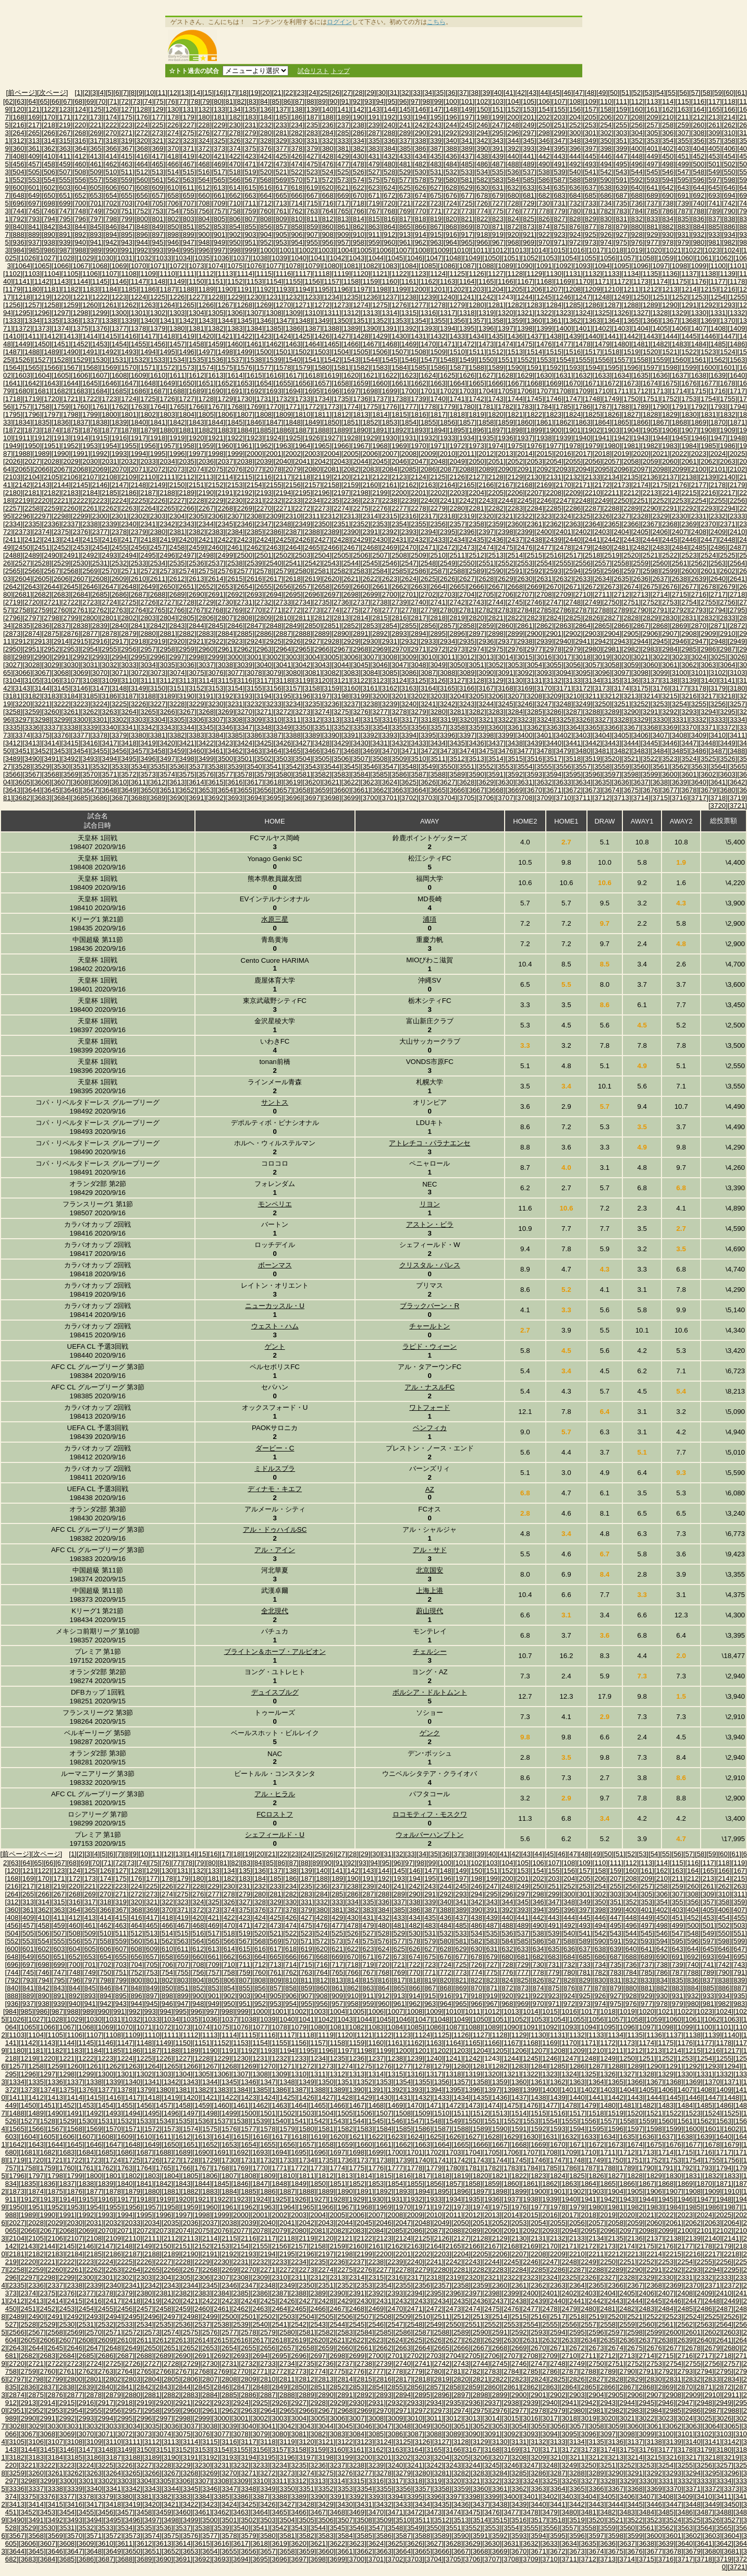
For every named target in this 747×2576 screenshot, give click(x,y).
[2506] (360, 555)
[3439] (534, 743)
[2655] (264, 586)
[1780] (466, 406)
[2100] (698, 469)
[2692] (234, 594)
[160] (637, 109)
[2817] (418, 618)
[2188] (167, 493)
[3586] (399, 774)
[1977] (554, 446)
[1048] (453, 258)
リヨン (430, 1204)
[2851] (331, 626)
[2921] (196, 641)
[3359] (476, 727)
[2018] (602, 453)
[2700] (389, 594)
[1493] (128, 352)
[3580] (283, 774)
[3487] (718, 751)
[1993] (119, 453)
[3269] (225, 712)
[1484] (698, 344)
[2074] (196, 469)
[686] (606, 195)
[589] (590, 180)
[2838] (80, 626)
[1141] (22, 281)
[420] (204, 156)
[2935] (466, 641)
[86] (287, 101)
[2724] (109, 602)
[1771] (293, 406)
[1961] (244, 446)
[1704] (486, 391)
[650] (49, 195)
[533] (467, 172)
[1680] (22, 391)
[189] (343, 117)
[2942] (602, 641)
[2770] (254, 610)
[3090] (486, 672)
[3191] (206, 696)
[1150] (196, 281)
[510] (111, 172)
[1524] (727, 352)
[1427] (341, 336)
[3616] (234, 782)
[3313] (331, 719)
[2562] (698, 563)
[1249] (621, 297)
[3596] (592, 774)
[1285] (573, 305)
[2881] (167, 633)
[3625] (409, 782)
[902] (235, 234)
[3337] (51, 727)
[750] (111, 211)
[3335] (12, 727)
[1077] (273, 266)
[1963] (283, 446)
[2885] (244, 633)
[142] (358, 109)
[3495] (128, 759)
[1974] (496, 446)
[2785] (544, 610)
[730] (544, 203)
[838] (730, 219)
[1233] (312, 297)
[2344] (206, 524)
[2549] (447, 563)
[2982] (631, 649)
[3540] (254, 766)
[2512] (476, 555)
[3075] (196, 672)
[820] (451, 219)
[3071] (119, 672)
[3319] (447, 719)
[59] (718, 92)
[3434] (437, 743)
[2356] (437, 524)
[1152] (234, 281)
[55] (671, 92)
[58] (706, 92)
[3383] (196, 735)
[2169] (544, 485)
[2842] (157, 626)
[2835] (22, 626)
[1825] (592, 414)
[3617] (254, 782)
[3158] (312, 688)
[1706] (524, 391)
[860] (328, 227)
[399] (621, 148)
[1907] (689, 430)
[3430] (360, 743)
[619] (312, 187)
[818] (420, 219)
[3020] (621, 657)
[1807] (244, 414)
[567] (250, 180)
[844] (80, 227)
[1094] (602, 266)
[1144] (80, 281)
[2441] (592, 539)
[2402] (582, 532)
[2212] (631, 493)
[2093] (563, 469)
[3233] (273, 704)
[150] (482, 109)
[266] (49, 133)
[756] (204, 211)
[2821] (496, 618)
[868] (451, 227)
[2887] (283, 633)
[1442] (631, 336)
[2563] (718, 563)
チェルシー (430, 1651)
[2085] (409, 469)
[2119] (322, 477)
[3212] (611, 696)
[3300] (80, 719)
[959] (374, 242)
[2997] (177, 657)
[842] (49, 227)
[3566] (12, 774)
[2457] (157, 547)
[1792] (698, 406)
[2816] (399, 618)
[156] (575, 109)
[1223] (119, 297)
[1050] (491, 258)
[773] (467, 211)
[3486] (698, 751)
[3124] (399, 680)
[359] (739, 1902)
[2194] (283, 493)
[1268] (244, 305)
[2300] (99, 516)
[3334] (737, 719)
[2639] (698, 579)
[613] (219, 187)
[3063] (708, 665)
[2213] (650, 493)
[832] (637, 219)
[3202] (418, 696)
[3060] (650, 665)
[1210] (611, 289)
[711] (250, 203)
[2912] (22, 641)
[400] (637, 148)
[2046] (399, 461)
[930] (668, 234)
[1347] (283, 320)
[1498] (225, 352)
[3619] (293, 782)
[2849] (293, 626)
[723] (436, 203)
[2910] (727, 633)
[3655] (244, 790)
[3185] (90, 696)
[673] (405, 195)
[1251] (660, 297)
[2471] (428, 547)
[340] (451, 140)
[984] (19, 250)
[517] (219, 172)
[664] (266, 195)
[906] (296, 234)
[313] (34, 140)
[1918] (157, 438)
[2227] (177, 500)
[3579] (264, 774)
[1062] (723, 258)
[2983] (650, 649)
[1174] (660, 281)
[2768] (215, 610)
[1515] (554, 352)
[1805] (206, 414)
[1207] (554, 289)
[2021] (660, 453)
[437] (467, 156)
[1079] (312, 266)
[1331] (718, 313)
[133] (219, 109)
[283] (312, 133)
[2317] (428, 516)
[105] (528, 101)
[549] (714, 172)
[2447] (708, 539)
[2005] (351, 453)
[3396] (447, 735)
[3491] (51, 759)
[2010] (447, 453)
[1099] (698, 266)
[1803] (167, 414)
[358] (730, 140)
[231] (250, 125)
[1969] (399, 446)
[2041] (302, 461)
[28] (358, 92)
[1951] (51, 446)
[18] (243, 92)
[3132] (554, 680)
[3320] (466, 719)
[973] (590, 242)
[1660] (379, 383)
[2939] (544, 641)
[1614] (234, 375)
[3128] (476, 680)
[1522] (689, 352)
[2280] (457, 508)
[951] (250, 242)
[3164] (428, 688)
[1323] (563, 313)
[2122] (379, 477)
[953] (281, 242)
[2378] (119, 532)
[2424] (264, 539)
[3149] (138, 688)
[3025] (718, 657)
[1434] (476, 336)
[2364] (592, 524)
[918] (482, 234)
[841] (34, 227)
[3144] (42, 688)
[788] (699, 211)
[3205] (476, 696)
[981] (714, 242)
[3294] (708, 712)
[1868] (679, 422)
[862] (358, 227)
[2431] (399, 539)
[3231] (234, 704)
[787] (683, 211)
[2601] (708, 571)
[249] (528, 125)
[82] (241, 101)
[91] (345, 101)
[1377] (119, 328)
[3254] (679, 704)
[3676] (650, 790)
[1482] (660, 344)
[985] (34, 250)
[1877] (109, 430)
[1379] (157, 328)
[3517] (554, 759)
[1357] (476, 320)
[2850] (312, 626)
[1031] (124, 258)
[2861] (524, 626)
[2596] (611, 571)
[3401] (544, 735)
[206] (606, 117)
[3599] (650, 774)
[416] (142, 156)
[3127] (457, 680)
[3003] (293, 657)
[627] (436, 187)
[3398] (486, 735)
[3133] (573, 680)
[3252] (641, 704)
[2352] (360, 524)
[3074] (177, 672)
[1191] (244, 289)
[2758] (22, 610)
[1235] (351, 297)
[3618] (273, 782)
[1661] (399, 383)
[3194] (264, 696)
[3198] (341, 696)
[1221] (80, 297)
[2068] (80, 469)
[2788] (602, 610)
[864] (389, 227)
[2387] (293, 532)
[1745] (534, 399)
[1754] (708, 399)
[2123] (399, 477)
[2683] (61, 594)
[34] (428, 92)
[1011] (480, 250)
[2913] (42, 641)
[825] (528, 219)
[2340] (128, 524)
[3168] (505, 688)
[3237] (351, 704)
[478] (358, 164)
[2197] (341, 493)
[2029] (70, 461)
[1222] (99, 297)
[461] (96, 164)
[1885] (264, 430)
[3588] (437, 774)
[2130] (534, 477)
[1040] (299, 258)
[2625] (428, 579)
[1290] (669, 305)
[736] (637, 203)
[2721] (51, 602)
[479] (374, 164)
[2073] (177, 469)
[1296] (42, 313)
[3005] (331, 657)
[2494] (128, 555)
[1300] (119, 313)
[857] (281, 227)
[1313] (370, 313)
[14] (196, 92)
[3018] (582, 657)
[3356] (418, 727)
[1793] (718, 406)
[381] (343, 148)
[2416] (109, 539)
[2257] (12, 508)
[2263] (128, 508)
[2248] (582, 500)
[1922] (234, 438)
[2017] (582, 453)
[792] (19, 219)
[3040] (264, 665)
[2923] (234, 641)
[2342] (167, 524)
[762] (296, 211)
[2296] (22, 516)
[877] (590, 227)
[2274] (341, 508)
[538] (544, 172)
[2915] (80, 641)
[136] (266, 109)
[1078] (293, 266)
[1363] (592, 320)
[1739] (418, 399)
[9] (140, 92)
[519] (250, 172)
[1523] (708, 352)
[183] (250, 117)
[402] (668, 148)
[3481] (602, 751)
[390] (482, 148)
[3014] (505, 657)
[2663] (418, 586)
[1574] (206, 367)
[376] (266, 148)
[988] (80, 250)
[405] (714, 148)
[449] (652, 156)
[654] (111, 195)
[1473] (486, 344)
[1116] (283, 273)
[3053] (515, 665)
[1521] (669, 352)
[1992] (99, 453)
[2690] (196, 594)
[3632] (544, 782)
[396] (575, 148)
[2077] (254, 469)
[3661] (360, 790)
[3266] (167, 712)
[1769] (254, 406)
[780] (575, 211)
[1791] (679, 406)
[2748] (573, 602)
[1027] (47, 258)
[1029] (86, 258)
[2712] (621, 594)
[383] (374, 148)
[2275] (360, 508)
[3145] (61, 688)
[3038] (225, 665)
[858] (296, 227)
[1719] (32, 399)
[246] (482, 125)
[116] (699, 101)
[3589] (457, 774)
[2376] (80, 532)
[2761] (80, 610)
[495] (621, 164)
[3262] (90, 712)
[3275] (341, 712)
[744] (19, 211)
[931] (683, 234)
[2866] (621, 626)
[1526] (22, 360)
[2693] (254, 594)
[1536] (215, 360)
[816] (389, 219)
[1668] (534, 383)
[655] (126, 195)
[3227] (157, 704)
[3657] (283, 790)
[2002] (293, 453)
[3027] (12, 665)
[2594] (573, 571)
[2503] (302, 555)
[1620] (351, 375)
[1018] (615, 250)
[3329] (641, 719)
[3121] (341, 680)
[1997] (196, 453)
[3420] (167, 743)
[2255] (718, 500)
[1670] (573, 383)
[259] (683, 125)
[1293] (727, 305)
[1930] (389, 438)
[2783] (505, 610)
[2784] (524, 610)
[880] (637, 227)
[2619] (312, 579)
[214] (730, 117)
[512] (142, 172)
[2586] (418, 571)
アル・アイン (274, 1550)
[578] (420, 180)
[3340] (109, 727)
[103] (498, 101)
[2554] (544, 563)
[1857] (466, 422)
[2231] (254, 500)
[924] (575, 234)
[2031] (109, 461)
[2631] (544, 579)
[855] (250, 227)
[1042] (337, 258)
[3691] (196, 798)
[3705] (466, 798)
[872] (513, 227)
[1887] (302, 430)
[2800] (90, 618)
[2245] (524, 500)
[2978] (554, 649)
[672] (389, 195)
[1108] (128, 273)
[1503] (322, 352)
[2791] (660, 610)
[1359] (515, 320)
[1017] (596, 250)
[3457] (138, 751)
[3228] (177, 704)
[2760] (61, 610)
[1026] (28, 258)
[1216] (727, 289)
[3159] (331, 688)
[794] (49, 219)
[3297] (22, 719)
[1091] (544, 266)
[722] (420, 203)
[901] (219, 234)
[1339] (128, 320)
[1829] (669, 414)
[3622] (351, 782)
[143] (374, 109)
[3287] (573, 712)
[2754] (689, 602)
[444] (575, 156)
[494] (606, 164)
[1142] (42, 281)
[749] (96, 211)
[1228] (215, 297)
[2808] (244, 618)
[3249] (582, 704)
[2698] (351, 594)
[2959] (187, 649)
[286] (358, 133)
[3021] (641, 657)
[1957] (167, 446)
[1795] (12, 414)
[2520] (631, 555)
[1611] (177, 375)
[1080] (331, 266)
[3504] (302, 759)
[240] (389, 125)
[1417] (148, 336)
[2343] (187, 524)
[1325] (602, 313)
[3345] (206, 727)
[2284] (534, 508)
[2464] (293, 547)
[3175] (641, 688)
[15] (208, 92)
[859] (312, 227)
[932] (699, 234)
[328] (266, 140)
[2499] (225, 555)
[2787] (582, 610)
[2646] (90, 586)
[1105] (70, 273)
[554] (49, 180)
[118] (730, 101)
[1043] (356, 258)
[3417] (109, 743)
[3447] (689, 743)
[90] (333, 101)
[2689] (177, 594)
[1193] (283, 289)
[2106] (70, 477)
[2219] (22, 500)
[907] (312, 234)
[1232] (293, 297)
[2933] (428, 641)
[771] (436, 211)
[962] (420, 242)
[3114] (206, 680)
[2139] (708, 477)
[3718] (718, 798)
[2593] (554, 571)
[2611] (157, 579)
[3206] (496, 696)
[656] (142, 195)
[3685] (80, 798)
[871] (498, 227)
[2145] (80, 485)
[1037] (240, 258)
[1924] (273, 438)
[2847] (254, 626)
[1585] (418, 367)
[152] (513, 109)
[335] (374, 140)
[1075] (234, 266)
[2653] (225, 586)
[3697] (312, 798)
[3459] (177, 751)
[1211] (631, 289)
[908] (328, 234)
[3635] (602, 782)
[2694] (273, 594)
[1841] (157, 422)
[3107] (70, 680)
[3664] (418, 790)
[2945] (660, 641)
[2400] (544, 532)
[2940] (563, 641)
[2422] (225, 539)
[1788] (621, 406)
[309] (714, 133)
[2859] (486, 626)
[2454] (99, 547)
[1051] (511, 258)
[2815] (379, 618)
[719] (374, 203)
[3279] (418, 712)
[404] (699, 148)
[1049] (472, 258)
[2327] (621, 516)
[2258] (32, 508)
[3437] (496, 743)
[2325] (582, 516)
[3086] (409, 672)
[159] (621, 109)
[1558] (641, 360)
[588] (575, 180)
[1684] (99, 391)
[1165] (486, 281)
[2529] (61, 563)
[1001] (287, 250)
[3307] (215, 719)
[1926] (312, 438)
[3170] (544, 688)
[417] (158, 156)
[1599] (689, 367)
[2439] (554, 539)
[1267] (225, 305)
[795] (65, 219)
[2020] (641, 453)
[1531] (119, 360)
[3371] (708, 727)
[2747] (554, 602)
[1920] (196, 438)
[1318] (466, 313)
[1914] (80, 438)
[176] (142, 117)
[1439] (573, 336)
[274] (173, 133)
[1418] (167, 336)
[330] (296, 140)
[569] (281, 180)
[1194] (302, 289)
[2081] (331, 469)
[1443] (650, 336)
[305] (652, 133)
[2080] (312, 469)
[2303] (157, 516)
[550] (730, 172)
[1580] (322, 367)
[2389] (331, 532)
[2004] (331, 453)
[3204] (457, 696)
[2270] (264, 508)
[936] (19, 242)
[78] (194, 101)
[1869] (698, 422)
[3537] (196, 766)
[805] (219, 219)
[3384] (215, 735)
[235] (312, 125)
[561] (158, 180)
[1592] (554, 367)
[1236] (370, 297)
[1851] (351, 422)
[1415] (109, 336)
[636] (575, 187)
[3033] (128, 665)
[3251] (621, 704)
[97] (414, 101)
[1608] (119, 375)
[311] (739, 1894)
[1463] (293, 344)
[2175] (660, 485)
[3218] (727, 696)
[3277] (379, 712)
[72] (124, 101)
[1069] (119, 266)
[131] (189, 109)
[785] (652, 211)
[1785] (563, 406)
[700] (80, 203)
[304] (637, 133)
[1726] (167, 399)
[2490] (51, 555)
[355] (683, 140)
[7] (125, 92)
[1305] (215, 313)
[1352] (379, 320)
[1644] (70, 383)
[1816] (418, 414)
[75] (159, 101)
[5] (110, 92)
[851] (189, 227)
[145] (405, 109)
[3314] (351, 719)
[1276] (399, 305)
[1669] (554, 383)
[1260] (90, 305)
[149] (467, 109)
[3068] (61, 672)
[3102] (718, 672)
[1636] (660, 375)
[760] (266, 211)
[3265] (148, 712)
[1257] (32, 305)
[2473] (466, 547)
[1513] (515, 352)
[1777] (409, 406)
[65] (44, 101)
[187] (312, 117)
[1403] (621, 328)
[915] (436, 234)
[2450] (22, 547)
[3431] (379, 743)
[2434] (457, 539)
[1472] (466, 344)
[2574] (187, 571)
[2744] (496, 602)
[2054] (554, 461)
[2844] (196, 626)
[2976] (515, 649)
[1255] (737, 297)
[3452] (42, 751)
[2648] (128, 586)
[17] (231, 92)
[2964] (283, 649)
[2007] (389, 453)
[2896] (457, 633)
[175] (126, 117)
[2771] (273, 610)
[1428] (360, 336)
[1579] (302, 367)
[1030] (105, 258)
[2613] (196, 579)
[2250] (621, 500)
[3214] (650, 696)
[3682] (22, 798)
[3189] (167, 696)
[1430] (399, 336)
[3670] (534, 790)
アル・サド (430, 1550)
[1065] (42, 266)
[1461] (254, 344)
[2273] (322, 508)
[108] (575, 101)
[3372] (727, 727)
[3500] (225, 759)
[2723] (90, 602)
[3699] (351, 798)
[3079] (273, 672)
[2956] (128, 649)
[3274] (322, 712)
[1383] (234, 328)
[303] (621, 133)
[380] (328, 148)
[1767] (215, 406)
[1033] (163, 258)
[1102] (12, 273)
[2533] (138, 563)
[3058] (611, 665)
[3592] (515, 774)
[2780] (447, 610)
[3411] (737, 735)
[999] (251, 250)
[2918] (138, 641)
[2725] (128, 602)
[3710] (563, 798)
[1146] (119, 281)
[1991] (80, 453)
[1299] (99, 313)
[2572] (148, 571)
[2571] (128, 571)
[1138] (708, 273)
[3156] (273, 688)
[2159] (351, 485)
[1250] (641, 297)
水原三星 (274, 919)
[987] (65, 250)
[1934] (466, 438)
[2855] (409, 626)
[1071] (157, 266)
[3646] (70, 790)
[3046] (379, 665)
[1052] (530, 258)
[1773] (331, 406)
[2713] (641, 594)
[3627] (447, 782)
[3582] (322, 774)
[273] (158, 133)
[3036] (187, 665)
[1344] (225, 320)
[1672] (611, 383)
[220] (80, 125)
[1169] (563, 281)
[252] (575, 125)
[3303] (138, 719)
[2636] (641, 579)
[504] (19, 172)
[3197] (322, 696)
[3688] (138, 798)
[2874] (32, 633)
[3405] (621, 735)
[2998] (196, 657)
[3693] (234, 798)
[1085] (428, 266)
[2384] (234, 532)
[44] (544, 92)
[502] (730, 164)
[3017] (563, 657)
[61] (741, 92)
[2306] (215, 516)
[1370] (727, 320)
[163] (683, 109)
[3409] (698, 735)
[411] (65, 156)
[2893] (399, 633)
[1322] (544, 313)
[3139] (689, 680)
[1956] (148, 446)
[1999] (234, 453)
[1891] (379, 430)
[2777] (389, 610)
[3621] (331, 782)
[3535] (157, 766)
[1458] (196, 344)
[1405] (660, 328)
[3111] (148, 680)
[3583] (341, 774)
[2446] (689, 539)
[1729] (225, 399)
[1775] (370, 406)
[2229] (215, 500)
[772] (451, 211)
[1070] (138, 266)
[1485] (718, 344)
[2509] (418, 555)
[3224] (99, 704)
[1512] (496, 352)
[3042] (302, 665)
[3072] (138, 672)
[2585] (399, 571)
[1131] (573, 273)
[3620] (312, 782)
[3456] (119, 751)
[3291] (650, 712)
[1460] (234, 344)
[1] (78, 92)
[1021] (673, 250)
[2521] (650, 555)
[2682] (42, 594)
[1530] (99, 360)
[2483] (660, 547)
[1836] (61, 422)
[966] (482, 242)
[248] (513, 125)
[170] (49, 117)
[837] (714, 219)
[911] (374, 234)
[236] (328, 125)
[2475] (505, 547)
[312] (19, 140)
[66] (55, 101)
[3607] (61, 782)
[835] (683, 219)
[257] (652, 125)
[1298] (80, 313)
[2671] (573, 586)
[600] (19, 187)
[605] (96, 187)
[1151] (215, 281)
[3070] (99, 672)
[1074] (215, 266)
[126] (111, 109)
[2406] (660, 532)
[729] (528, 203)
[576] (389, 180)
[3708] (524, 798)
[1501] (283, 352)
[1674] (650, 383)
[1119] (341, 273)
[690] (668, 195)
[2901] (554, 633)
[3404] (602, 735)
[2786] (563, 610)
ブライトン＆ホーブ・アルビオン (275, 1651)
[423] (250, 156)
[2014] (524, 453)
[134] (235, 109)
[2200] (399, 493)
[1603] (22, 375)
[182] (235, 117)
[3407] (660, 735)
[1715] (698, 391)
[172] (80, 117)
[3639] (679, 782)
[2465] (312, 547)
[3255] (698, 704)
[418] (173, 156)
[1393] (428, 328)
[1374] (61, 328)
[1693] (273, 391)
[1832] (727, 414)
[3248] (563, 704)
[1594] (592, 367)
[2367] (650, 524)
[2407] (679, 532)
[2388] (312, 532)
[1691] (234, 391)
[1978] (573, 446)
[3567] (32, 774)
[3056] (573, 665)
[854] (235, 227)
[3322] (505, 719)
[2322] (524, 516)
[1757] (22, 406)
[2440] (573, 539)
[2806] (206, 618)
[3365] (592, 727)
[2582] (341, 571)
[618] (296, 187)
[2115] (244, 477)
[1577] (264, 367)
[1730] (244, 399)
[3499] (206, 759)
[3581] (302, 774)
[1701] (428, 391)
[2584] (379, 571)
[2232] (273, 500)
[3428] (322, 743)
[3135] (611, 680)
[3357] (437, 727)
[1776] (389, 406)
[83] (252, 101)
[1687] (157, 391)
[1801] (128, 414)
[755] (189, 211)
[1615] (254, 375)
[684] (575, 195)
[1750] (631, 399)
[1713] (660, 391)
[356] (699, 140)
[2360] (515, 524)
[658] (173, 195)
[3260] (51, 712)
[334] (358, 140)
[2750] (611, 602)
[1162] (428, 281)
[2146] (99, 485)
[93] (368, 101)
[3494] (109, 759)
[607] (126, 187)
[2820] (476, 618)
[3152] (196, 688)
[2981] (611, 649)
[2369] (689, 524)
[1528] (61, 360)
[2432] (418, 539)
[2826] (592, 618)
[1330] (698, 313)
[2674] (631, 586)
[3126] (437, 680)
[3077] (234, 672)
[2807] (225, 618)
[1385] (273, 328)
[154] (544, 109)
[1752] (669, 399)
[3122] (360, 680)
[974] (606, 242)
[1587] (457, 367)
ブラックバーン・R (429, 1306)
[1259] (70, 305)
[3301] (99, 719)
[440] (513, 156)
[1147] (138, 281)
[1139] (727, 273)
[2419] (167, 539)
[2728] (187, 602)
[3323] (524, 719)
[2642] (12, 586)
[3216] (689, 696)
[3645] (51, 790)
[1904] (631, 430)
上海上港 (429, 1590)
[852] (204, 227)
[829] (590, 219)
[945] (158, 242)
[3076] (215, 672)
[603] (65, 187)
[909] (343, 234)
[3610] (119, 782)
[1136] (669, 273)
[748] (80, 211)
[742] (730, 203)
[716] (328, 203)
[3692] (215, 798)
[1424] (283, 336)
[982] (730, 242)
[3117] (264, 680)
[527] (374, 172)
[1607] (99, 375)
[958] (358, 242)
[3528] (22, 766)
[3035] (167, 665)
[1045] (395, 258)
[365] (96, 148)
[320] (142, 140)
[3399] (505, 735)
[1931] (409, 438)
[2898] (496, 633)
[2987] (727, 649)
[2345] (225, 524)
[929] (652, 234)
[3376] (61, 735)
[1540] (293, 360)
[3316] (389, 719)
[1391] (389, 328)
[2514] (515, 555)
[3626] (428, 782)
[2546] (389, 563)
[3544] (331, 766)
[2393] (409, 532)
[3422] (206, 743)
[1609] (138, 375)
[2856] (428, 626)
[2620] (331, 579)
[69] (90, 101)
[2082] (351, 469)
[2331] (698, 516)
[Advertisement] (401, 45)
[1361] (554, 320)
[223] (126, 125)
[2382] (196, 532)
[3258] (12, 712)
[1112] (206, 273)
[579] (436, 180)
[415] (126, 156)
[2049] (457, 461)
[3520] (611, 759)
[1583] (379, 367)
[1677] (708, 383)
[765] (343, 211)
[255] (621, 125)
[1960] (225, 446)
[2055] (573, 461)
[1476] (544, 344)
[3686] (99, 798)
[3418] (128, 743)
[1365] (631, 320)
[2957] (148, 649)
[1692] (254, 391)
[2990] (42, 657)
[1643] (51, 383)
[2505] (341, 555)
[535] (498, 172)
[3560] (641, 766)
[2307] (234, 516)
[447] (621, 156)
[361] (34, 148)
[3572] (128, 774)
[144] (389, 109)
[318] (111, 140)
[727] (498, 203)
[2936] (486, 641)
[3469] (370, 751)
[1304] (196, 313)
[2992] (80, 657)
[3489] (12, 759)
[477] (343, 164)
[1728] (206, 399)
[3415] (70, 743)
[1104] (51, 273)
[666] (296, 195)
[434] (420, 156)
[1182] (70, 289)
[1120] (360, 273)
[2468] (370, 547)
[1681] (42, 391)
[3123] (379, 680)
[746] (49, 211)
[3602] (708, 774)
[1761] (99, 406)
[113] (652, 101)
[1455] (138, 344)
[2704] (466, 594)
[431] (374, 156)
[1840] (138, 422)
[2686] (119, 594)
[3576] (206, 774)
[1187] (167, 289)
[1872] (12, 430)
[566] (235, 180)
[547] (683, 172)
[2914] (61, 641)
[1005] (364, 250)
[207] (621, 117)
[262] (730, 125)
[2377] (99, 532)
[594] (668, 180)
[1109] (148, 273)
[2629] (505, 579)
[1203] (476, 289)
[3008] (389, 657)
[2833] (727, 618)
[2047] (418, 461)
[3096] (602, 672)
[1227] (196, 297)
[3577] (225, 774)
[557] (96, 180)
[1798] (70, 414)
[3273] (302, 712)
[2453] (80, 547)
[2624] (409, 579)
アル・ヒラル (274, 1794)
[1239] (428, 297)
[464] (142, 164)
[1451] (61, 344)
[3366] (611, 727)
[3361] (515, 727)
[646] (730, 187)
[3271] (264, 712)
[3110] (128, 680)
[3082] (331, 672)
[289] (405, 133)
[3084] (370, 672)
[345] (528, 140)
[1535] (196, 360)
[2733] (283, 602)
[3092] (524, 672)
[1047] (434, 258)
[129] (158, 109)
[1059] (666, 258)
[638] (606, 187)
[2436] (496, 539)
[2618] (293, 579)
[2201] (418, 493)
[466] (173, 164)
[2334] (12, 524)
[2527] (22, 563)
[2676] (669, 586)
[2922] (215, 641)
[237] (343, 125)
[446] (606, 156)
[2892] (379, 633)
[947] (189, 242)
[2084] (389, 469)
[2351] (341, 524)
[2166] (486, 485)
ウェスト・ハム (275, 1326)
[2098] (660, 469)
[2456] (138, 547)
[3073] (157, 672)
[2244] (505, 500)
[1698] (370, 391)
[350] (606, 140)
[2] (86, 92)
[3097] (621, 672)
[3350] (302, 727)
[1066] (61, 266)
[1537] (234, 360)
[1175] (679, 281)
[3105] (32, 680)
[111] (621, 101)
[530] (420, 172)
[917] (467, 234)
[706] (173, 203)
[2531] (99, 563)
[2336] (51, 524)
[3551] (466, 766)
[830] (606, 219)
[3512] (457, 759)
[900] (204, 234)
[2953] (70, 649)
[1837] (80, 422)
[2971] (418, 649)
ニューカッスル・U (274, 1306)
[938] (49, 242)
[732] (575, 203)
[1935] (486, 438)
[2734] (302, 602)
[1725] (148, 399)
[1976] (534, 446)
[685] (590, 195)
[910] (358, 234)
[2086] (428, 469)
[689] (652, 195)
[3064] (727, 665)
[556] (80, 180)
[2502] (283, 555)
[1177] (718, 281)
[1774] (351, 406)
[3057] (592, 665)
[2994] (119, 657)
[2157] (312, 485)
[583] (498, 180)
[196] (451, 117)
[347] (560, 140)
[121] (34, 109)
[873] (528, 227)
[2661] (379, 586)
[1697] (351, 391)
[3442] (592, 743)
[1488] (32, 352)
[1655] (283, 383)
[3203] (437, 696)
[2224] (119, 500)
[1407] (698, 328)
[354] (668, 140)
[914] (420, 234)
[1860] (524, 422)
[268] (80, 133)
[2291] (669, 508)
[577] (405, 180)
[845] (96, 227)
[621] (343, 187)
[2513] (496, 555)
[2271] (283, 508)
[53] (648, 92)
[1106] (90, 273)
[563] (189, 180)
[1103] (32, 273)
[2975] (496, 649)
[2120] (341, 477)
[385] (405, 148)
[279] (250, 133)
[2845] (215, 626)
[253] (590, 125)
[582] (482, 180)
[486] (482, 164)
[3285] (534, 712)
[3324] (544, 719)
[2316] (409, 516)
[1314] (389, 313)
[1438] (554, 336)
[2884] (225, 633)
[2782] (486, 610)
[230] (235, 125)
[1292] (708, 305)
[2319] (466, 516)
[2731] (244, 602)
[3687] (119, 798)
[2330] (679, 516)
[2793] (698, 610)
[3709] (544, 798)
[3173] (602, 688)
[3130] (515, 680)
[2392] (389, 532)
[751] (126, 211)
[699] (65, 203)
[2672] (592, 586)
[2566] (32, 571)
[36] (451, 92)
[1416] (128, 336)
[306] (668, 133)
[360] (19, 148)
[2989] (22, 657)
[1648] (148, 383)
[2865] (602, 626)
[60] (730, 92)
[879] (621, 227)
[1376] (99, 328)
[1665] (476, 383)
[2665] (457, 586)
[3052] (496, 665)
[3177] (679, 688)
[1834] (22, 422)
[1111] (187, 273)
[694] (730, 195)
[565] (219, 180)
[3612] (157, 782)
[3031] (90, 665)
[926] (606, 234)
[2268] (225, 508)
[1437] (534, 336)
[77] (183, 101)
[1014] (538, 250)
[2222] (80, 500)
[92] (356, 101)
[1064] (22, 266)
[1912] (42, 438)
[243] (436, 125)
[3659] (322, 790)
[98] (426, 101)
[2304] (177, 516)
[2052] (515, 461)
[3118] (283, 680)
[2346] (244, 524)
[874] (544, 227)
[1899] (534, 430)
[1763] (138, 406)
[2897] (476, 633)
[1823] (554, 414)
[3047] (399, 665)
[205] (590, 117)
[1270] (283, 305)
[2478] (563, 547)
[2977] (534, 649)
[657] (158, 195)
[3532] (99, 766)
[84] (264, 101)
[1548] (447, 360)
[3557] (582, 766)
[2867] (641, 626)
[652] (80, 195)
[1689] (196, 391)
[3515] (515, 759)
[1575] (225, 367)
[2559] (641, 563)
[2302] (138, 516)
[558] (111, 180)
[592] (637, 180)
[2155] (273, 485)
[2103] (12, 477)
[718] (358, 203)
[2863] (563, 626)
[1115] (264, 273)
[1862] (563, 422)
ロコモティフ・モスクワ (430, 1814)
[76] (171, 101)
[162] (668, 109)
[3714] (641, 798)
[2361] (534, 524)
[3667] (476, 790)
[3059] (631, 665)
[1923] (254, 438)
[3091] (505, 672)
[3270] (244, 712)
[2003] (312, 453)
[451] (683, 156)
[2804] (167, 618)
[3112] (167, 680)
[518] (235, 172)
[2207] (534, 493)
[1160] (389, 281)
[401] (652, 148)
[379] (312, 148)
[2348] (283, 524)
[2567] (51, 571)
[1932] (428, 438)
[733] (590, 203)
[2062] (708, 461)
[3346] (225, 727)
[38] (474, 92)
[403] (683, 148)
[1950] (32, 446)
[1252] (679, 297)
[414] (111, 156)
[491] (560, 164)
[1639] (718, 375)
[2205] (496, 493)
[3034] (148, 665)
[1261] (109, 305)
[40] (498, 92)
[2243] (486, 500)
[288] (389, 133)
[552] (19, 180)
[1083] (389, 266)
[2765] (157, 610)
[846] (111, 227)
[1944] (660, 438)
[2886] (264, 633)
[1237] (389, 297)
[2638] (679, 579)
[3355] (399, 727)
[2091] (524, 469)
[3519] (592, 759)
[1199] (399, 289)
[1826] (611, 414)
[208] (637, 117)
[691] (683, 195)
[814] (358, 219)
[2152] (215, 485)
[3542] (293, 766)
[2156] (293, 485)
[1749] (611, 399)
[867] (436, 227)
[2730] (225, 602)
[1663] (437, 383)
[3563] (698, 766)
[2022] (679, 453)
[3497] (167, 759)
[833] (652, 219)
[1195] (322, 289)
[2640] (718, 579)
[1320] (505, 313)
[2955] (109, 649)
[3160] (351, 688)
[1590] (515, 367)
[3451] (22, 751)
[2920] (177, 641)
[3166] (466, 688)
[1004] (345, 250)
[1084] (409, 266)
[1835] (42, 422)
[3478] (544, 751)
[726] (482, 203)
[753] (158, 211)
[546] (668, 172)
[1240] (447, 297)
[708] (204, 203)
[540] (575, 172)
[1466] (351, 344)
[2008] (409, 453)
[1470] (428, 344)
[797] (96, 219)
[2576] (225, 571)
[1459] (215, 344)
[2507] (379, 555)
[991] (126, 250)
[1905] (650, 430)
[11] (161, 92)
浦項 (429, 919)
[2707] (524, 594)
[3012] (466, 657)
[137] (281, 109)
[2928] (331, 641)
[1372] (22, 328)
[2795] (737, 610)
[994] (173, 250)
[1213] (669, 289)
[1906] (669, 430)
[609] (158, 187)
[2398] (505, 532)
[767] (374, 211)
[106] (544, 101)
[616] (266, 187)
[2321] (505, 516)
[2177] (698, 485)
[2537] (215, 563)
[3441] (573, 743)
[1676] (689, 383)
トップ (340, 71)
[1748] (592, 399)
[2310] (293, 516)
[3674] (611, 790)
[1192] (264, 289)
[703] (126, 203)
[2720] (32, 602)
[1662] (418, 383)
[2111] (167, 477)
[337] (405, 140)
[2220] (42, 500)
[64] (32, 101)
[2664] (437, 586)
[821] (467, 219)
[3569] (70, 774)
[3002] (273, 657)
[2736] (341, 602)
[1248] (602, 297)
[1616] (273, 375)
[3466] (312, 751)
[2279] (437, 508)
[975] (621, 242)
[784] (637, 211)
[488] (513, 164)
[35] (440, 92)
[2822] (515, 618)
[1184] (109, 289)
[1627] (486, 375)
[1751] (650, 399)
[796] (80, 219)
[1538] (254, 360)
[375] (250, 148)
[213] (714, 117)
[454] (730, 156)
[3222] (61, 704)
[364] (80, 148)
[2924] (254, 641)
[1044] (376, 258)
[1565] (32, 367)
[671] (374, 195)
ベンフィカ (430, 1428)
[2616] (254, 579)
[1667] (515, 383)
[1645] (90, 383)
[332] (328, 140)
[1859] (505, 422)
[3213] (631, 696)
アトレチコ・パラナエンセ (429, 1143)
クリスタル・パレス (429, 1265)
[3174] (621, 688)
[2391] (370, 532)
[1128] (515, 273)
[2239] (409, 500)
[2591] (515, 571)
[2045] (379, 461)
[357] (714, 140)
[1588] (476, 367)
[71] (113, 101)
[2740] (418, 602)
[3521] (631, 759)
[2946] (679, 641)
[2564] (737, 563)
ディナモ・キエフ (275, 1489)
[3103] (737, 672)
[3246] (524, 704)
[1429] (379, 336)
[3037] (206, 665)
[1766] (196, 406)
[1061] (704, 258)
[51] (625, 92)
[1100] (718, 266)
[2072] (157, 469)
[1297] (61, 313)
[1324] (582, 313)
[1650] (187, 383)
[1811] (322, 414)
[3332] (698, 719)
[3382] (177, 735)
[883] (683, 227)
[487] (498, 164)
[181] (219, 117)
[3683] (42, 798)
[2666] (476, 586)
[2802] (128, 618)
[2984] (669, 649)
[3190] (187, 696)
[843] (65, 227)
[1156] (312, 281)
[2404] (621, 532)
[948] (204, 242)
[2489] (32, 555)
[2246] (544, 500)
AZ (429, 1489)
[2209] (573, 493)
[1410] (12, 336)
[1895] (457, 430)
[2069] (99, 469)
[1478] (582, 344)
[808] (266, 219)
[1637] (679, 375)
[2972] (437, 649)
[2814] (360, 618)
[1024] (731, 250)
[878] (606, 227)
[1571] (148, 367)
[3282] (476, 712)
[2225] (138, 500)
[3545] (351, 766)
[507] (65, 172)
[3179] (718, 688)
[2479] (582, 547)
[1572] (167, 367)
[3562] (679, 766)
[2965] (302, 649)
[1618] (312, 375)
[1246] (563, 297)
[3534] (138, 766)
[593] (652, 180)
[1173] (641, 281)
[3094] (563, 672)
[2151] (196, 485)
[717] (343, 203)
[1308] (273, 313)
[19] (254, 92)
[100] (451, 101)
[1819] (476, 414)
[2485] (698, 547)
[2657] (302, 586)
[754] (173, 211)
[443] (560, 156)
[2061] (689, 461)
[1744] (515, 399)
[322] (173, 140)
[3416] (90, 743)
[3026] (737, 657)
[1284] (554, 305)
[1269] (264, 305)
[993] (158, 250)
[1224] (138, 297)
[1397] (505, 328)
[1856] (447, 422)
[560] (142, 180)
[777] (528, 211)
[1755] (727, 399)
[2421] (206, 539)
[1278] (437, 305)
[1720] (51, 399)
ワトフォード (429, 1407)
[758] (235, 211)
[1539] (273, 360)
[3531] (80, 766)
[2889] (322, 633)
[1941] (602, 438)
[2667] (496, 586)
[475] (312, 164)
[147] (436, 109)
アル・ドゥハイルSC (275, 1529)
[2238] (389, 500)
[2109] (128, 477)
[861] (343, 227)
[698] (49, 203)
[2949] (737, 641)
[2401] (563, 532)
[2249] (602, 500)
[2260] (70, 508)
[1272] (322, 305)
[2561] (679, 563)
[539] (560, 172)
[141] (343, 109)
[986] (49, 250)
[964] (451, 242)
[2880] (148, 633)
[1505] (360, 352)
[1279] (457, 305)
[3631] (524, 782)
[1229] (234, 297)
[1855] (428, 422)
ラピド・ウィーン (429, 1346)
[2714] (660, 594)
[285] (343, 133)
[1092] (563, 266)
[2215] (689, 493)
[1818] (457, 414)
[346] (544, 140)
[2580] (302, 571)
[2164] (447, 485)
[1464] (312, 344)
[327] (250, 140)
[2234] (312, 500)
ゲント (275, 1346)
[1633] (602, 375)
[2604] (22, 579)
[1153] (254, 281)
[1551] (505, 360)
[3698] (331, 798)
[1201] (437, 289)
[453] (714, 156)
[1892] (399, 430)
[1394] (447, 328)
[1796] (32, 414)
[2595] (592, 571)
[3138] (669, 680)
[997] (219, 250)
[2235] (331, 500)
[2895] (437, 633)
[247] (498, 125)
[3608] (80, 782)
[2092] (544, 469)
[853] (219, 227)
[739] (683, 203)
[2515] (534, 555)
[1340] (148, 320)
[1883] (225, 430)
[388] (451, 148)
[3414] (51, 743)
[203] (560, 117)
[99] (438, 101)
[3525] (708, 759)
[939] (65, 242)
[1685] (119, 391)
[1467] (370, 344)
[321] (158, 140)
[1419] (187, 336)
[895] (126, 234)
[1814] (379, 414)
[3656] (264, 790)
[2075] (215, 469)
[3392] (370, 735)
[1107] (109, 273)
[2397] (486, 532)
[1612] (196, 375)
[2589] (476, 571)
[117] (714, 101)
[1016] (576, 250)
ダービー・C (275, 1448)
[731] (560, 203)
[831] (621, 219)
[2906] (650, 633)
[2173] (621, 485)
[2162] (409, 485)
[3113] (187, 680)
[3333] (718, 719)
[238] (358, 125)
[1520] (650, 352)
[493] (590, 164)
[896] (142, 234)
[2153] (234, 485)
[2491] (70, 555)
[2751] (631, 602)
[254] (606, 125)
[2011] (466, 453)
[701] (96, 203)
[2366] (631, 524)
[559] (126, 180)
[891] (65, 234)
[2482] (641, 547)
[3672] (573, 790)
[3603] (727, 774)
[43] (532, 92)
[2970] (399, 649)
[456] (19, 164)
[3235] (312, 704)
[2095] (602, 469)
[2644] (51, 586)
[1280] (476, 305)
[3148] (119, 688)
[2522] (669, 555)
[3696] (293, 798)
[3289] (611, 712)
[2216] (708, 493)
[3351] (322, 727)
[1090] (524, 266)
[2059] (650, 461)
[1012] (499, 250)
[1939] (563, 438)
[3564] (718, 766)
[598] (730, 180)
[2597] (631, 571)
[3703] (428, 798)
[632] (513, 187)
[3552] (486, 766)
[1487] (12, 352)
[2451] (42, 547)
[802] (173, 219)
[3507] (360, 759)
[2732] (264, 602)
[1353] (399, 320)
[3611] (138, 782)
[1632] (582, 375)
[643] (683, 187)
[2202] (437, 493)
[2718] (737, 594)
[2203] (457, 493)
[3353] (360, 727)
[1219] (42, 297)
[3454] (80, 751)
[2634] (602, 579)
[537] (528, 172)
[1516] (573, 352)
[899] (189, 234)
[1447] (727, 336)
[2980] (592, 649)
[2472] (447, 547)
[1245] (544, 297)
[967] (498, 242)
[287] (374, 133)
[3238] (370, 704)
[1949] (12, 446)
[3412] (12, 743)
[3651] (167, 790)
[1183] (90, 289)
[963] (436, 242)
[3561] (660, 766)
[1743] (496, 399)
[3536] (177, 766)
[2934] (447, 641)
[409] (34, 156)
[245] (467, 125)
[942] (111, 242)
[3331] (679, 719)
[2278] (418, 508)
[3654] (225, 790)
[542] (606, 172)
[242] (420, 125)
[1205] (515, 289)
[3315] (370, 719)
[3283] (496, 712)
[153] (528, 109)
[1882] (206, 430)
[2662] (399, 586)
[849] (158, 227)
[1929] (370, 438)
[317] (96, 140)
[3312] (312, 719)
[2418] (148, 539)
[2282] (496, 508)
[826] (544, 219)
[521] (281, 172)
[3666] (457, 790)
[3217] (708, 696)
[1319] (486, 313)
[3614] (196, 782)
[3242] (447, 704)
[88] (310, 101)
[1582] (360, 367)
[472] (266, 164)
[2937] (505, 641)
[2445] (669, 539)
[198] (482, 117)
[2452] (61, 547)
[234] (296, 125)
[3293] (689, 712)
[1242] (486, 297)
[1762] (119, 406)
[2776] (370, 610)
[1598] (669, 367)
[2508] (399, 555)
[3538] (215, 766)
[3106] (51, 680)
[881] (652, 227)
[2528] (42, 563)
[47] (578, 92)
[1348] (302, 320)
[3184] (70, 696)
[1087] (466, 266)
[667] (312, 195)
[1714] (679, 391)
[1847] (273, 422)
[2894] (418, 633)
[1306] (234, 313)
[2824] (554, 618)
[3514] (496, 759)
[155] (560, 109)
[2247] (563, 500)
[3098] (641, 672)
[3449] (727, 743)
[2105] (51, 477)
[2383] (215, 532)
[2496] (167, 555)
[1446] (708, 336)
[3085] (389, 672)
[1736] (360, 399)
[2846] (234, 626)
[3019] (602, 657)
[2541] (293, 563)
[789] (714, 211)
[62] (9, 101)
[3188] (148, 696)
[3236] (331, 704)
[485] (467, 164)
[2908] (689, 633)
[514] (173, 172)
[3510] (418, 759)
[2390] (351, 532)
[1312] (351, 313)
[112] (637, 101)
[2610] (138, 579)
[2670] (554, 586)
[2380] (157, 532)
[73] (136, 101)
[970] (544, 242)
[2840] (119, 626)
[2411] (12, 539)
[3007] (370, 657)
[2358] (476, 524)
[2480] (602, 547)
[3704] (447, 798)
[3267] (187, 712)
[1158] (351, 281)
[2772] (293, 610)
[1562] (718, 360)
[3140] (708, 680)
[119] (739, 1863)
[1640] (737, 375)
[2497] (187, 555)
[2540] (273, 563)
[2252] (660, 500)
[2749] (592, 602)
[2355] (418, 524)
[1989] (42, 453)
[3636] (621, 782)
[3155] (254, 688)
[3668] (496, 790)
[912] (389, 234)
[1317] (447, 313)
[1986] (727, 446)
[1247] (582, 297)
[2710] (582, 594)
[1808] (264, 414)
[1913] (61, 438)
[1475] (524, 344)
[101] (467, 101)
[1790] (660, 406)
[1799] (90, 414)
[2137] (669, 477)
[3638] (660, 782)
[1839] (119, 422)
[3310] (273, 719)
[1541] (312, 360)
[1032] (144, 258)
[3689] (157, 798)
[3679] (708, 790)
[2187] (148, 493)
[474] (296, 164)
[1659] (360, 383)
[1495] (167, 352)
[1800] (109, 414)
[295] (498, 133)
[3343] (167, 727)
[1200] (418, 289)
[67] (66, 101)
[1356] (457, 320)
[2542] (312, 563)
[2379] (138, 532)
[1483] (679, 344)
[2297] (42, 516)
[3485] (679, 751)
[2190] (206, 493)
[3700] (370, 798)
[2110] (148, 477)
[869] (467, 227)
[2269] (244, 508)
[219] (65, 125)
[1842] (177, 422)
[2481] (621, 547)
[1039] (279, 258)
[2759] (42, 610)
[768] (389, 211)
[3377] (80, 735)
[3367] (631, 727)
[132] (204, 109)
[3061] (669, 665)
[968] (513, 242)
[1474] (505, 344)
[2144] (61, 485)
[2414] (70, 539)
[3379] (119, 735)
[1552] (524, 360)
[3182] (32, 696)
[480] (389, 164)
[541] (590, 172)
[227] (189, 125)
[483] (436, 164)
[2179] (737, 485)
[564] (204, 180)
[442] (544, 156)
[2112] (187, 477)
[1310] (312, 313)
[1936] (505, 438)
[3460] (196, 751)
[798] (111, 219)
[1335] (51, 320)
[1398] (524, 328)
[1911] (22, 438)
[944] (142, 242)
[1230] (254, 297)
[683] (560, 195)
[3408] (679, 735)
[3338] (70, 727)
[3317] (409, 719)
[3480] (582, 751)
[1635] (641, 375)
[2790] (641, 610)
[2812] (322, 618)
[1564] (12, 367)
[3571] (109, 774)
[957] (343, 242)
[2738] (379, 602)
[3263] (109, 712)
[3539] (234, 766)
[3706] (486, 798)
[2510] (437, 555)
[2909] (708, 633)
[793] (34, 219)
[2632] (563, 579)
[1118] (322, 273)
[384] (389, 148)
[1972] (457, 446)
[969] (528, 242)
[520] (266, 172)
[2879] (128, 633)
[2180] (12, 493)
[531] (436, 172)
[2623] (389, 579)
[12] (173, 92)
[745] (34, 211)
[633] (528, 187)
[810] (296, 219)
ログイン (339, 22)
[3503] (283, 759)
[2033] (148, 461)
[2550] (466, 563)
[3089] (466, 672)
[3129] (496, 680)
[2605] (42, 579)
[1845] (234, 422)
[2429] (360, 539)
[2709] (563, 594)
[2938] (524, 641)
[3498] (187, 759)
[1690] (215, 391)
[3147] (99, 688)
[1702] (447, 391)
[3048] (418, 665)
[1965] (322, 446)
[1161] (409, 281)
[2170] (563, 485)
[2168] (524, 485)
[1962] (264, 446)
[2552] (505, 563)
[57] (695, 92)
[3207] (515, 696)
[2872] (737, 626)
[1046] (414, 258)
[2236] (351, 500)
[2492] (90, 555)
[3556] (563, 766)
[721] (405, 203)
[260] (699, 125)
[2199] (379, 493)
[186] (296, 117)
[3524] (689, 759)
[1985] (708, 446)
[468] (204, 164)
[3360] (496, 727)
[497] (652, 164)
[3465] (293, 751)
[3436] (476, 743)
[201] (528, 117)
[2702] (428, 594)
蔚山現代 (429, 1611)
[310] (730, 133)
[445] (590, 156)
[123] (65, 109)
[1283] (534, 305)
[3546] (370, 766)
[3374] (22, 735)
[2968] (360, 649)
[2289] (631, 508)
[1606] (80, 375)
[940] (80, 242)
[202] (544, 117)
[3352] (341, 727)
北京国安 (429, 1570)
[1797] (51, 414)
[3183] (51, 696)
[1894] (437, 430)
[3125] (418, 680)
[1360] (534, 320)
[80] (217, 101)
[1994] (138, 453)
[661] (219, 195)
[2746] (534, 602)
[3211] (592, 696)
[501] (714, 164)
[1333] (12, 320)
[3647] (90, 790)
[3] (94, 92)
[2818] (437, 618)
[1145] (99, 281)
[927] (621, 234)
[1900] (554, 430)
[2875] (51, 633)
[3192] (225, 696)
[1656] (302, 383)
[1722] (90, 399)
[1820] (496, 414)
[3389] (312, 735)
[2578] (264, 571)
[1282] (515, 305)
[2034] (167, 461)
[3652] (187, 790)
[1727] (187, 399)
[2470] (409, 547)
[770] (420, 211)
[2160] (370, 485)
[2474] (486, 547)
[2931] (389, 641)
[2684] (80, 594)
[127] (126, 109)
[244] (451, 125)
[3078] (254, 672)
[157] (590, 109)
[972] (575, 242)
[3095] (582, 672)
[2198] (360, 493)
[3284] (515, 712)
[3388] (293, 735)
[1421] (225, 336)
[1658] (341, 383)
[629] (467, 187)
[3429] (341, 743)
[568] (266, 180)
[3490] (32, 759)
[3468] (351, 751)
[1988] (22, 453)
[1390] (370, 328)
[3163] (409, 688)
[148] (451, 109)
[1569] (109, 367)
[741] (714, 203)
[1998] (215, 453)
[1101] (737, 266)
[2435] (476, 539)
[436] (451, 156)
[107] (560, 101)
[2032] (128, 461)
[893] (96, 234)
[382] (358, 148)
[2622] (370, 579)
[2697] (331, 594)
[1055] (588, 258)
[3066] (22, 672)
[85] (275, 101)
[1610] (157, 375)
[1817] (437, 414)
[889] (34, 234)
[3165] (447, 688)
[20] (266, 92)
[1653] (244, 383)
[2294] (727, 508)
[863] (374, 227)
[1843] (196, 422)
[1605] (61, 375)
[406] (730, 148)
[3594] (554, 774)
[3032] (109, 665)
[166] (730, 109)
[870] (482, 227)
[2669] (534, 586)
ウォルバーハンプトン (429, 1835)
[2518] (592, 555)
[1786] (582, 406)
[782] (606, 211)
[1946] (698, 438)
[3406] (641, 735)
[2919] (157, 641)
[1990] (61, 453)
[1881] (187, 430)
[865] (405, 227)
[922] (544, 234)
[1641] (12, 383)
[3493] (90, 759)
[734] (606, 203)
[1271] (302, 305)
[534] (482, 172)
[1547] (428, 360)
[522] (296, 172)
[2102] (737, 469)
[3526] (727, 759)
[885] (714, 227)
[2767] (196, 610)
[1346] (264, 320)
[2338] (90, 524)
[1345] (244, 320)
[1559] (660, 360)
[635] (560, 187)
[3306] (196, 719)
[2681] (22, 594)
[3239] (389, 704)
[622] (358, 187)
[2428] (341, 539)
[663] (250, 195)
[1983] (669, 446)
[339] (436, 140)
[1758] (42, 406)
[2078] (273, 469)
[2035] (187, 461)
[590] (606, 180)
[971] (560, 242)
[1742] (476, 399)
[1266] (206, 305)
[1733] (302, 399)
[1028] (67, 258)
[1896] (476, 430)
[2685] (99, 594)
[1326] (621, 313)
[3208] (534, 696)
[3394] (409, 735)
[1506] (379, 352)
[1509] (437, 352)
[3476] (505, 751)
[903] (250, 234)
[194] (420, 117)
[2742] (457, 602)
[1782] (505, 406)
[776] (513, 211)
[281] (281, 133)
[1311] (331, 313)
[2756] (727, 602)
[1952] (70, 446)
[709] (219, 203)
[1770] (273, 406)
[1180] (32, 289)
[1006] (384, 250)
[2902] (573, 633)
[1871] (737, 422)
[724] (451, 203)
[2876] (70, 633)
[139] (312, 109)
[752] (142, 211)
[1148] (157, 281)
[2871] (718, 626)
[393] (528, 148)
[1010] (461, 250)
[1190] (225, 289)
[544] (637, 172)
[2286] (573, 508)
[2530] (80, 563)
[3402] (563, 735)
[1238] (409, 297)
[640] (637, 187)
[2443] (631, 539)
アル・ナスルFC (430, 1387)
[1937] (524, 438)
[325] (219, 140)
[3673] (592, 790)
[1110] (167, 273)
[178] (173, 117)
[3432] (399, 743)
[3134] (592, 680)
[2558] (621, 563)
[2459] (196, 547)
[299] (560, 133)
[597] (714, 180)
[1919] (177, 438)
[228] (204, 125)
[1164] (466, 281)
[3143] (22, 688)
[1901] (573, 430)
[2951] (32, 649)
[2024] (718, 453)
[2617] (273, 579)
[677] (467, 195)
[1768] (234, 406)
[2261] (90, 508)
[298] (544, 133)
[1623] (409, 375)
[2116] (264, 477)
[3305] (177, 719)
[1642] (32, 383)
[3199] (360, 696)
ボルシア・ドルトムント (430, 1692)
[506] (49, 172)
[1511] (476, 352)
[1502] (302, 352)
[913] (405, 234)
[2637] (660, 579)
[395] (560, 148)
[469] (219, 164)
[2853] (370, 626)
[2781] (466, 610)
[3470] (389, 751)
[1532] (138, 360)
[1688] (177, 391)
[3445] (650, 743)
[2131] (554, 477)
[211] (683, 117)
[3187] (128, 696)
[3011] (447, 657)
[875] (560, 227)
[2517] (573, 555)
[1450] (42, 344)
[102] (482, 101)
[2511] (457, 555)
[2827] (611, 618)
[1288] (631, 305)
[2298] (61, 516)
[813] (343, 219)
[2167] (505, 485)
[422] (235, 156)
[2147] (119, 485)
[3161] (370, 688)
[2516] (554, 555)
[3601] (689, 774)
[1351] (360, 320)
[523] (312, 172)
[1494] (148, 352)
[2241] (447, 500)
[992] (142, 250)
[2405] (641, 532)
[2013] (505, 453)
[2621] (351, 579)
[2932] (409, 641)
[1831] (708, 414)
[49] (602, 92)
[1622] (389, 375)
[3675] (631, 790)
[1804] (187, 414)
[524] (328, 172)
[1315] (409, 313)
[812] (328, 219)
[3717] (698, 798)
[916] (451, 234)
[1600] (708, 367)
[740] (699, 203)
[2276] (379, 508)
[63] (20, 101)
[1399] (544, 328)
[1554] (563, 360)
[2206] (515, 493)
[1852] (370, 422)
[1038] (260, 258)
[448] (637, 156)
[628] (451, 187)
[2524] (708, 555)
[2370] (708, 524)
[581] (467, 180)
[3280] (437, 712)
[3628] (466, 782)
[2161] (389, 485)
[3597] (611, 774)
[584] (513, 180)
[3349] (283, 727)
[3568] (51, 774)
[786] (668, 211)
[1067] (80, 266)
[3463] (254, 751)
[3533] (119, 766)
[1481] (641, 344)
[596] (699, 180)
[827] (560, 219)
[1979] (592, 446)
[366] (111, 148)
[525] (343, 172)
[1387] (312, 328)
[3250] (602, 704)
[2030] (90, 461)
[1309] (293, 313)
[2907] (669, 633)
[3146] (80, 688)
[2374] (42, 532)
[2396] (466, 532)
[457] (34, 164)
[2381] (177, 532)
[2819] (457, 618)
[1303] (177, 313)
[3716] (679, 798)
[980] (699, 242)
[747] (65, 211)
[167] (739, 1870)
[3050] (457, 665)
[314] (49, 140)
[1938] (544, 438)
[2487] (737, 547)
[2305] (196, 516)
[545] (652, 172)
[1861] (544, 422)
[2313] (351, 516)
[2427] (322, 539)
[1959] (206, 446)
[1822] (534, 414)
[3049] (437, 665)
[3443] (611, 743)
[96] (403, 101)
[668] (328, 195)
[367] (126, 148)
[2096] (621, 469)
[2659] (341, 586)
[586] (544, 180)
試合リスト (313, 71)
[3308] (234, 719)
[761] (281, 211)
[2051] (496, 461)
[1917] (138, 438)
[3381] (157, 735)
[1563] (737, 360)
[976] (637, 242)
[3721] (737, 805)
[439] (498, 156)
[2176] (679, 485)
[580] (451, 180)
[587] (560, 180)
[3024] (698, 657)
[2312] (331, 516)
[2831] (689, 618)
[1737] (379, 399)
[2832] (708, 618)
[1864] (602, 422)
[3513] (476, 759)
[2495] (148, 555)
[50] (613, 92)
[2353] (379, 524)
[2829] (650, 618)
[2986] (708, 649)
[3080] (293, 672)
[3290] (631, 712)
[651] (65, 195)
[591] (621, 180)
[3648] (109, 790)
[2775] (351, 610)
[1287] (611, 305)
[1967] (360, 446)
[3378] (99, 735)
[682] (544, 195)
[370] (173, 148)
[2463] (273, 547)
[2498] (206, 555)
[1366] (650, 320)
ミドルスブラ (274, 1468)
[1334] (32, 320)
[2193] (264, 493)
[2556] (582, 563)
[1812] (341, 414)
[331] (312, 140)
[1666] (496, 383)
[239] (374, 125)
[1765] (177, 406)
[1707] (544, 391)
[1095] (621, 266)
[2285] (554, 508)
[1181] (51, 289)
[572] (328, 180)
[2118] (302, 477)
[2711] (602, 594)
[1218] (22, 297)
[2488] (12, 555)
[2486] (718, 547)
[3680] (727, 790)
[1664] (457, 383)
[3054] (534, 665)
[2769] (234, 610)
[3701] (389, 798)
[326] (235, 140)
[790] (730, 211)
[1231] (273, 297)
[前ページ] (21, 92)
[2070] (119, 469)
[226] (173, 125)
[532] (451, 172)
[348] (575, 140)
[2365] (611, 524)
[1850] (331, 422)
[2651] (187, 586)
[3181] (12, 696)
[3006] (351, 657)
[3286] (554, 712)
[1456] (157, 344)
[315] (65, 140)
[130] (173, 109)
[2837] (61, 626)
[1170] (582, 281)
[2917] (119, 641)
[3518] (573, 759)
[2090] (505, 469)
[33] (416, 92)
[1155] (293, 281)
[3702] (409, 798)
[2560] (660, 563)
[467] (189, 164)
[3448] (708, 743)
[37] (463, 92)
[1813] (360, 414)
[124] (80, 109)
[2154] (254, 485)
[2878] (109, 633)
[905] (281, 234)
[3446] (669, 743)
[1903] (611, 430)
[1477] (563, 344)
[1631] (563, 375)
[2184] (90, 493)
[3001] (254, 657)
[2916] (99, 641)
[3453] (61, 751)
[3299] (61, 719)
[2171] (582, 485)
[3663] (399, 790)
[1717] (737, 391)
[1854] (409, 422)
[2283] (515, 508)
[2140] (727, 477)
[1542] (331, 360)
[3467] (331, 751)
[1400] (563, 328)
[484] (451, 164)
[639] (621, 187)
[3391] (351, 735)
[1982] (650, 446)
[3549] (428, 766)
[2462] (254, 547)
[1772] (312, 406)
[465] (158, 164)
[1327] (641, 313)
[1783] (524, 406)
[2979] (573, 649)
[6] (117, 92)
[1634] (621, 375)
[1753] (689, 399)
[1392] (409, 328)
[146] (420, 109)
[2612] (177, 579)
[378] (296, 148)
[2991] (61, 657)
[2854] (389, 626)
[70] (101, 101)
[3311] (293, 719)
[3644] (32, 790)
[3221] (42, 704)
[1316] (428, 313)
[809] (281, 219)
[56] (683, 92)
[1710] (602, 391)
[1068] (99, 266)
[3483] (641, 751)
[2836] (42, 626)
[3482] (621, 751)
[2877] (90, 633)
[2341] (148, 524)
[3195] (283, 696)
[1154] (273, 281)
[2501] (264, 555)
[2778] (409, 610)
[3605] (22, 782)
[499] (683, 164)
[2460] (215, 547)
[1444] (669, 336)
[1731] (264, 399)
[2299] (80, 516)
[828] (575, 219)
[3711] (582, 798)
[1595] (611, 367)
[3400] (524, 735)
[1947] (718, 438)
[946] (173, 242)
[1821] (515, 414)
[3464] (273, 751)
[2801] (109, 618)
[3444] (631, 743)
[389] (467, 148)
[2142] (22, 485)
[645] (714, 187)
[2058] (631, 461)
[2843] (177, 626)
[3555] (544, 766)
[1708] (563, 391)
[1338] (109, 320)
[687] (621, 195)
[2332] (718, 516)
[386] (420, 148)
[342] (482, 140)
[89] (321, 101)
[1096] (641, 266)
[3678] (689, 790)
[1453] (99, 344)
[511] (126, 172)
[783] (621, 211)
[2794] (718, 610)
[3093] (544, 672)
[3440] (554, 743)
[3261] (70, 712)
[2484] (679, 547)
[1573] (187, 367)
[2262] (109, 508)
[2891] (360, 633)
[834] (668, 219)
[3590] (476, 774)
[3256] (718, 704)
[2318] (447, 516)
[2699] (370, 594)
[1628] (505, 375)
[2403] (602, 532)
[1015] (557, 250)
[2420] (187, 539)
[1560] (679, 360)
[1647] (128, 383)
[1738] (399, 399)
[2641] (737, 579)
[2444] (650, 539)
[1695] (312, 391)
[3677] (669, 790)
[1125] (457, 273)
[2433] (437, 539)
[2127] (476, 477)
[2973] (457, 649)
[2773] (312, 610)
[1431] (418, 336)
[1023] (712, 250)
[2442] (611, 539)
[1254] (718, 297)
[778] (544, 211)
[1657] (322, 383)
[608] (142, 187)
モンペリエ (275, 1204)
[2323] (544, 516)
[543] (621, 172)
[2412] (32, 539)
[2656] (283, 586)
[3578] (244, 774)
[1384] (254, 328)
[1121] (379, 273)
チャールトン (429, 1326)
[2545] (370, 563)
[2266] (187, 508)
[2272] (302, 508)
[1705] (505, 391)
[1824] (573, 414)
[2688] (157, 594)
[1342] (187, 320)
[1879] (148, 430)
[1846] (254, 422)
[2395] (447, 532)
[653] (96, 195)
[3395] (428, 735)
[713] (281, 203)
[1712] (641, 391)
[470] (235, 164)
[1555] (582, 360)
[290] (420, 133)
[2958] (167, 649)
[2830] (669, 618)
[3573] (148, 774)
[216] (19, 125)
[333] (343, 140)
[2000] (254, 453)
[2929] (351, 641)
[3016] (544, 657)
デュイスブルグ (275, 1692)
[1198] (379, 289)
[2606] (61, 579)
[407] (739, 1910)
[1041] (318, 258)
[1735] (341, 399)
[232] (266, 125)
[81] (229, 101)
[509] (96, 172)
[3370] (689, 727)
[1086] (447, 266)
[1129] (534, 273)
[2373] (22, 532)
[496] (637, 164)
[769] (405, 211)
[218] (49, 125)
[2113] (206, 477)
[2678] (708, 586)
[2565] (12, 571)
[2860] (505, 626)
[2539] (254, 563)
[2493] (109, 555)
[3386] (254, 735)
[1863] (582, 422)
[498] (668, 164)
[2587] (437, 571)
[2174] (641, 485)
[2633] (582, 579)
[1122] (399, 273)
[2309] (273, 516)
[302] (606, 133)
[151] (498, 109)
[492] (575, 164)
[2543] (331, 563)
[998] (235, 250)
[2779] (428, 610)
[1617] (293, 375)
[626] (420, 187)
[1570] (128, 367)
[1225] (157, 297)
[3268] (206, 712)
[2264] (148, 508)
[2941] (582, 641)
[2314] (370, 516)
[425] (281, 156)
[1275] (379, 305)
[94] (380, 101)
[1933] (447, 438)
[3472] (428, 751)
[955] (312, 242)
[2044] (360, 461)
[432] (389, 156)
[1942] (621, 438)
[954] (296, 242)
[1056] (608, 258)
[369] (158, 148)
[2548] (428, 563)
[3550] (447, 766)
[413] (96, 156)
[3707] (505, 798)
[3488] (737, 751)
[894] (111, 234)
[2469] (389, 547)
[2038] (244, 461)
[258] (668, 125)
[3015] (524, 657)
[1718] (12, 399)
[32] (405, 92)
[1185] (128, 289)
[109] (590, 101)
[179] (189, 117)
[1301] (138, 313)
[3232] (254, 704)
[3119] (302, 680)
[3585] (379, 774)
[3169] (524, 688)
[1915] (99, 438)
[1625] (447, 375)
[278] (235, 133)
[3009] (409, 657)
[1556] (602, 360)
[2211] (611, 493)
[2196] (322, 493)
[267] (65, 133)
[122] (49, 109)
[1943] (641, 438)
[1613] (215, 375)
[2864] (582, 626)
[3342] (148, 727)
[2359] (496, 524)
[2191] (225, 493)
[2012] (486, 453)
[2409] (718, 532)
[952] (266, 242)
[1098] (679, 266)
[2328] (641, 516)
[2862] (544, 626)
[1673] (631, 383)
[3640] (698, 782)
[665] (281, 195)
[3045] (360, 665)
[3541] (273, 766)
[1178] (737, 281)
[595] (683, 180)
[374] (235, 148)
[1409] (737, 328)
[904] (266, 234)
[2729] (206, 602)
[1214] (689, 289)
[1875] (70, 430)
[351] (621, 140)
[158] (606, 109)
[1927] (331, 438)
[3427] (302, 743)
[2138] (689, 477)
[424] (266, 156)
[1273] (341, 305)
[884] (699, 227)
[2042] (322, 461)
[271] (126, 133)
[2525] (727, 555)
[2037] (225, 461)
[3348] (264, 727)
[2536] (196, 563)
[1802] (148, 414)
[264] (19, 133)
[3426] (283, 743)
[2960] (206, 649)
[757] (219, 211)
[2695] (293, 594)
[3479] (563, 751)
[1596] (631, 367)
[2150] (177, 485)
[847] (126, 227)
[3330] (660, 719)
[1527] (42, 360)
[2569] (90, 571)
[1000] (267, 250)
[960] (389, 242)
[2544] (351, 563)
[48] (590, 92)
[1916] (119, 438)
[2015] (544, 453)
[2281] (476, 508)
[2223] (99, 500)
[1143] (61, 281)
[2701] (409, 594)
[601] (34, 187)
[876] (575, 227)
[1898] (515, 430)
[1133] (611, 273)
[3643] (12, 790)
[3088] (447, 672)
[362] (49, 148)
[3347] (244, 727)
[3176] (660, 688)
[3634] (582, 782)
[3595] (573, 774)
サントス (274, 1102)
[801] (158, 219)
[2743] (476, 602)
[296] (513, 133)
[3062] (689, 665)
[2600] (689, 571)
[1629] (524, 375)
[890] (49, 234)
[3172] (582, 688)
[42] (520, 92)
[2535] (177, 563)
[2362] (554, 524)
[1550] (486, 360)
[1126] (476, 273)
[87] (298, 101)
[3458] (157, 751)
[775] (498, 211)
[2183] (70, 493)
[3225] (119, 704)
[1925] (293, 438)
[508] (80, 172)
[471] (250, 164)
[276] (204, 133)
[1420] (206, 336)
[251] (560, 125)
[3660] (341, 790)
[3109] (109, 680)
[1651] (206, 383)
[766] (358, 211)
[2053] (534, 461)
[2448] (727, 539)
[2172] (602, 485)
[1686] (138, 391)
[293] (467, 133)
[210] (668, 117)
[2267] (206, 508)
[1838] (99, 422)
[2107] (90, 477)
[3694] (254, 798)
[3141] (727, 680)
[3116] (244, 680)
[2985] (689, 649)
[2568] (70, 571)
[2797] (32, 618)
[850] (173, 227)
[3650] (148, 790)
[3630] (505, 782)
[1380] (177, 328)
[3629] (486, 782)
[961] (405, 242)
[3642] (737, 782)
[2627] (466, 579)
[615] (250, 187)
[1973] (476, 446)
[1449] (22, 344)
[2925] (273, 641)
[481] (405, 164)
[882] (668, 227)
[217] (34, 125)
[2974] (476, 649)
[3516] (534, 759)
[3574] (167, 774)
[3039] (244, 665)
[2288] (611, 508)
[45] (555, 92)
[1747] (573, 399)
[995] (189, 250)
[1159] (370, 281)
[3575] (187, 774)
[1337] (90, 320)
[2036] (206, 461)
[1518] (611, 352)
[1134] (631, 273)
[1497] (206, 352)
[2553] (524, 563)
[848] (142, 227)
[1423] (264, 336)
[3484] (660, 751)
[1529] (80, 360)
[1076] (254, 266)
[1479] (602, 344)
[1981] (631, 446)
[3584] (360, 774)
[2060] (669, 461)
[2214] (669, 493)
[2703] (447, 594)
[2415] (90, 539)
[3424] (244, 743)
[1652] (225, 383)
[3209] (554, 696)
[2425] (283, 539)
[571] (312, 180)
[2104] (32, 477)
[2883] (206, 633)
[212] (699, 117)
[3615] (215, 782)
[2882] (187, 633)
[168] (19, 117)
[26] (335, 92)
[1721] (70, 399)
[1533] (157, 360)
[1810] (302, 414)
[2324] (563, 516)
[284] (328, 133)
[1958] (187, 446)
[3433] (418, 743)
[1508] (418, 352)
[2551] (486, 563)
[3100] (679, 672)
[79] (206, 101)
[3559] (621, 766)
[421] (219, 156)
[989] (96, 250)
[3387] (273, 735)
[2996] (157, 657)
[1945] (679, 438)
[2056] (592, 461)
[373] (219, 148)
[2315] (389, 516)
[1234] (331, 297)
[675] (436, 195)
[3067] (42, 672)
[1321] (524, 313)
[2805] (187, 618)
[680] (513, 195)
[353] (652, 140)
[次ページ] (52, 92)
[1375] (80, 328)
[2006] (370, 453)
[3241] (428, 704)
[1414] (90, 336)
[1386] (293, 328)
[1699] (389, 391)
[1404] (641, 328)
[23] (301, 92)
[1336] (70, 320)
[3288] (592, 712)
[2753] (669, 602)
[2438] (534, 539)
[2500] (244, 555)
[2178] (718, 485)
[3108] (90, 680)
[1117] (302, 273)
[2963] (264, 649)
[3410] (718, 735)
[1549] (466, 360)
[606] (111, 187)
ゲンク (430, 1733)
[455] (739, 1917)
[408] (19, 156)
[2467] (351, 547)
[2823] (534, 618)
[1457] (177, 344)
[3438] (515, 743)
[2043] (341, 461)
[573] (343, 180)
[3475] (486, 751)
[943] (126, 242)
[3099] (660, 672)
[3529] (42, 766)
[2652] (206, 586)
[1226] (177, 297)
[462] (111, 164)
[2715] (679, 594)
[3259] (32, 712)
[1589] (496, 367)
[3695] (273, 798)
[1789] (641, 406)
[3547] (389, 766)
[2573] (167, 571)
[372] (204, 148)
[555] (65, 180)
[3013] (486, 657)
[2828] (631, 618)
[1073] (196, 266)
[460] (80, 164)
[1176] (698, 281)
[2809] (264, 618)
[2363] (573, 524)
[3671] (554, 790)
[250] (544, 125)
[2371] (727, 524)
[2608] (99, 579)
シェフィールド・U (274, 1835)
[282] (296, 133)
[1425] (302, 336)
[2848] (273, 626)
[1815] (399, 414)
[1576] (244, 367)
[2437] (515, 539)
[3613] (177, 782)
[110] (606, 101)
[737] (652, 203)
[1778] (428, 406)
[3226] (138, 704)
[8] (133, 92)
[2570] (109, 571)
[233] (281, 125)
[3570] (90, 774)
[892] (80, 234)
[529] (405, 172)
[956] (328, 242)
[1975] (515, 446)
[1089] (505, 266)
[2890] (341, 633)
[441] (528, 156)
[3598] (631, 774)
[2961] (225, 649)
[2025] (737, 453)
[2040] (283, 461)
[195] (436, 117)
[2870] (698, 626)
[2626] (447, 579)
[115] (683, 101)
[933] (714, 234)
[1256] (12, 305)
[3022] (660, 657)
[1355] (437, 320)
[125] (96, 109)
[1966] (341, 446)
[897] (158, 234)
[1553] (544, 360)
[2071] (138, 469)
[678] (482, 195)
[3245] (505, 704)
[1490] (70, 352)
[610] (173, 187)
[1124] (437, 273)
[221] (96, 125)
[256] (637, 125)
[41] (509, 92)
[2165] (466, 485)
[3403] (582, 735)
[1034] (182, 258)
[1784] (544, 406)
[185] (281, 117)
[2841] (138, 626)
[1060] (685, 258)
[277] (219, 133)
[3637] (641, 782)
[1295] (22, 313)
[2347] (264, 524)
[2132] (573, 477)
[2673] (611, 586)
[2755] (708, 602)
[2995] (138, 657)
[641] (652, 187)
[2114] (225, 477)
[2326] (602, 516)
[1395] (466, 328)
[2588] (457, 571)
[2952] (51, 649)
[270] (111, 133)
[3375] (42, 735)
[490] (544, 164)
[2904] (611, 633)
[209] (652, 117)
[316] (80, 140)
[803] (189, 219)
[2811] (302, 618)
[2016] (563, 453)
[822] (482, 219)
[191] (374, 117)
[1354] (418, 320)
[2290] (650, 508)
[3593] (534, 774)
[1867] (660, 422)
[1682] (61, 391)
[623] (374, 187)
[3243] (466, 704)
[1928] (351, 438)
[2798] (51, 618)
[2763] (119, 610)
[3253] (660, 704)
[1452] (80, 344)
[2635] (621, 579)
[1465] (331, 344)
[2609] (119, 579)
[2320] (486, 516)
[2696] (312, 594)
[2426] (302, 539)
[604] (80, 187)
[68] (78, 101)
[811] (312, 219)
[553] (34, 180)
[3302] (119, 719)
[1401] (582, 328)
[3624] (389, 782)
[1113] (225, 273)
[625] (405, 187)
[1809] (283, 414)
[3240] (409, 704)
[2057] (611, 461)
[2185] (109, 493)
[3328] (621, 719)
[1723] (109, 399)
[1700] (409, 391)
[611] (189, 187)
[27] (347, 92)
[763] (312, 211)
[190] (358, 117)
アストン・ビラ (430, 1224)
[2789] (621, 610)
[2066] (42, 469)
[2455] (119, 547)
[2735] (322, 602)
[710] (235, 203)
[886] (730, 227)
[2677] (689, 586)
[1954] (109, 446)
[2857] (447, 626)
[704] (142, 203)
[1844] (215, 422)
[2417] (128, 539)
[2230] (234, 500)
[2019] (621, 453)
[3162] (389, 688)
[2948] (718, 641)
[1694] (293, 391)
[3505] (322, 759)
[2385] (254, 532)
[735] (621, 203)
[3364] (573, 727)
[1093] (582, 266)
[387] (436, 148)
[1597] (650, 367)
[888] (19, 234)
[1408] (718, 328)
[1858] (486, 422)
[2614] (215, 579)
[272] (142, 133)
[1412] (51, 336)
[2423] (244, 539)
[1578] (283, 367)
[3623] (370, 782)
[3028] (32, 665)
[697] (34, 203)
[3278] (399, 712)
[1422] (244, 336)
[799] (126, 219)
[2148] (138, 485)
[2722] (70, 602)
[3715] (660, 798)
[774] (482, 211)
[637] (590, 187)
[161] (652, 109)
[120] (19, 109)
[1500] (264, 352)
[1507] (399, 352)
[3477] (524, 751)
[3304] (157, 719)
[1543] (351, 360)
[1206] (534, 289)
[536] (513, 172)
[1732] (283, 399)
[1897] (496, 430)
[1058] (646, 258)
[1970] (418, 446)
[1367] (669, 320)
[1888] (322, 430)
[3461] (215, 751)
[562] (173, 180)
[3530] (61, 766)
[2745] (515, 602)
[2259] (51, 508)
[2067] (61, 469)
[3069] (80, 672)
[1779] (447, 406)
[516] (204, 172)
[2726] (148, 602)
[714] (296, 203)
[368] (142, 148)
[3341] (128, 727)
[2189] (187, 493)
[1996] (177, 453)
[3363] (554, 727)
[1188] (187, 289)
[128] (142, 109)
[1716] (718, 391)
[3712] (602, 798)
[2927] (312, 641)
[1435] (496, 336)
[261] (714, 125)
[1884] (244, 430)
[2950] (12, 649)
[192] (389, 117)
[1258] (51, 305)
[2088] (466, 469)
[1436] (515, 336)
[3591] (496, 774)
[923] (560, 234)
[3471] (409, 751)
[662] (235, 195)
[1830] (689, 414)
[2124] (418, 477)
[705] (158, 203)
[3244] (486, 704)
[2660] (360, 586)
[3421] (187, 743)
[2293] (708, 508)
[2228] (196, 500)
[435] (436, 156)
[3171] (563, 688)
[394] (544, 148)
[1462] (273, 344)
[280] (266, 133)
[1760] (80, 406)
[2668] (515, 586)
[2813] (341, 618)
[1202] (457, 289)
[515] (189, 172)
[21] (277, 92)
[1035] (202, 258)
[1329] (679, 313)
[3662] (379, 790)
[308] (699, 133)
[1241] (466, 297)
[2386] (273, 532)
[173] (96, 117)
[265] (34, 133)
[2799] (70, 618)
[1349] (322, 320)
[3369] (669, 727)
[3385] (234, 735)
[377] (281, 148)
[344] (513, 140)
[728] (513, 203)
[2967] (341, 649)
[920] (513, 234)
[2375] (61, 532)
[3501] (244, 759)
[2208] (554, 493)
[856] (266, 227)
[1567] (70, 367)
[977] (652, 242)
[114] (668, 101)
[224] (142, 125)
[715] (312, 203)
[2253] (679, 500)
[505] (34, 172)
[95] (391, 101)
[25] (323, 92)
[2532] (119, 563)
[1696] (331, 391)
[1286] (592, 305)
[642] (668, 187)
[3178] (698, 688)
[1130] (554, 273)
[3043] (322, 665)
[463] (126, 164)
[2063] (727, 461)
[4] (102, 92)
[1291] (689, 305)
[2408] (698, 532)
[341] (467, 140)
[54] (660, 92)
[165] (714, 109)
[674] (420, 195)
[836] (699, 219)
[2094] (582, 469)
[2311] (312, 516)
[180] (204, 117)
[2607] (80, 579)
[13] (185, 92)
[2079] (293, 469)
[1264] (167, 305)
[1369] (708, 320)
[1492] (109, 352)
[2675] (650, 586)
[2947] (698, 641)
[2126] (457, 477)
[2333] (737, 516)
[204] (575, 117)
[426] (296, 156)
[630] (482, 187)
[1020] (654, 250)
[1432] (437, 336)
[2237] (370, 500)
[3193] (244, 696)
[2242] (466, 500)
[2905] (631, 633)
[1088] (486, 266)
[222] (111, 125)
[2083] (370, 469)
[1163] (447, 281)
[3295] (727, 712)
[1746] (554, 399)
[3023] (679, 657)
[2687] (138, 594)
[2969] (379, 649)
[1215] (708, 289)
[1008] (422, 250)
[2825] (573, 618)
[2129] (515, 477)
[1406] (679, 328)
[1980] (611, 446)
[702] (111, 203)
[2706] (505, 594)
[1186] (148, 289)
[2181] (32, 493)
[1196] (341, 289)
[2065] (22, 469)
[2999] (215, 657)
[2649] (148, 586)
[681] (528, 195)
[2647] (109, 586)
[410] (49, 156)
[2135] (631, 477)
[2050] (476, 461)
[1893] (418, 430)
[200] (513, 117)
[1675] (669, 383)
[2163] (428, 485)
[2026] (12, 461)
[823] (498, 219)
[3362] (534, 727)
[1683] (80, 391)
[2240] (428, 500)
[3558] (602, 766)
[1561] (698, 360)
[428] (328, 156)
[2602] (727, 571)
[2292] (689, 508)
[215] (739, 1878)
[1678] (727, 383)
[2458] (177, 547)
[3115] (225, 680)
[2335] (32, 524)
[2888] (302, 633)
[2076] (234, 469)
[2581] (322, 571)
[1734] (322, 399)
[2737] (360, 602)
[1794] (737, 406)
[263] (739, 1886)
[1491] (90, 352)
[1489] (51, 352)
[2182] (51, 493)
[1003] (326, 250)
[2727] (167, 602)
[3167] (486, 688)
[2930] (370, 641)
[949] (219, 242)
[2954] (90, 649)
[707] (189, 203)
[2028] (51, 461)
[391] (498, 148)
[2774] (331, 610)
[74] (148, 101)
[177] (158, 117)
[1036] (221, 258)
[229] (219, 125)
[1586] (437, 367)
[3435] (457, 743)
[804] (204, 219)
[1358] (496, 320)
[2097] (641, 469)
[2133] (592, 477)
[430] (358, 156)
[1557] (621, 360)
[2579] (283, 571)
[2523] (689, 555)
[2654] (244, 586)
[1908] (708, 430)
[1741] (457, 399)
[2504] (322, 555)
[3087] (428, 672)
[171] (65, 117)
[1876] (90, 430)
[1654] (264, 383)
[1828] (650, 414)
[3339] (90, 727)
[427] (312, 156)
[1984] (689, 446)
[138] (296, 109)
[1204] (496, 289)
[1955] (128, 446)
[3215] (669, 696)
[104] (513, 101)
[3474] (466, 751)
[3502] (264, 759)
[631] (498, 187)
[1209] (592, 289)
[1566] (51, 367)
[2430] (379, 539)
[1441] (611, 336)
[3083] (351, 672)
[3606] (42, 782)
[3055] (554, 665)
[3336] (32, 727)
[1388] (331, 328)
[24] (312, 92)
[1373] (42, 328)
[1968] (379, 446)
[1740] (437, 399)
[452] (699, 156)
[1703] (466, 391)
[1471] (447, 344)
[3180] (737, 688)
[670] (358, 195)
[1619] (331, 375)
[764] (328, 211)
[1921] (215, 438)
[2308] (254, 516)
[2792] (679, 610)
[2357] (457, 524)
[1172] (621, 281)
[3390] (331, 735)
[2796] (12, 618)
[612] (204, 187)
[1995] (157, 453)
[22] (289, 92)
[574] (358, 180)
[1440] (592, 336)
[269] (96, 133)
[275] (189, 133)
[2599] (669, 571)
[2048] (437, 461)
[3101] (698, 672)
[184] (266, 117)
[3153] (215, 688)
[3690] (177, 798)
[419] (189, 156)
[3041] (283, 665)
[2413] (51, 539)
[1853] (389, 422)
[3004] (312, 657)
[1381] (196, 328)
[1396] (486, 328)
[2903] (592, 633)
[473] (281, 164)
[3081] (312, 672)
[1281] (496, 305)
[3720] (718, 805)
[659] (189, 195)
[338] (420, 140)
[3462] (234, 751)
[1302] (157, 313)
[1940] (582, 438)
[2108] (109, 477)
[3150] (157, 688)
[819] (436, 219)
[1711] (621, 391)
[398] (606, 148)
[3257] (737, 704)
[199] (498, 117)
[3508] (379, 759)
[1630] (544, 375)
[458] (49, 164)
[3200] (379, 696)
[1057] (627, 258)
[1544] (370, 360)
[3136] (631, 680)
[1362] (573, 320)
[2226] (157, 500)
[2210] (592, 493)
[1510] (457, 352)
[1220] (61, 297)
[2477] (544, 547)
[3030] (70, 665)
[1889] (341, 430)
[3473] (447, 751)
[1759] (61, 406)
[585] (528, 180)
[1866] (641, 422)
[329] (281, 140)
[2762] (99, 610)
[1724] (128, 399)
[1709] (582, 391)
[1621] (370, 375)
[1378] (138, 328)
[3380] (138, 735)
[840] (19, 227)
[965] (467, 242)
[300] (575, 133)
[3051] (476, 665)
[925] (590, 234)
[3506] (341, 759)
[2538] (234, 563)
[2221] (61, 500)
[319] (126, 140)
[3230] (215, 704)
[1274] (360, 305)
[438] (482, 156)
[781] (590, 211)
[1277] (418, 305)
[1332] (737, 313)
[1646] (109, 383)
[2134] (611, 477)
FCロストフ (274, 1814)
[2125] (437, 477)
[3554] (524, 766)
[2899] (515, 633)
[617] (281, 187)
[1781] (486, 406)
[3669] (515, 790)
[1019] (635, 250)
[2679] (727, 586)
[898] (173, 234)
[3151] (177, 688)
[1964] (302, 446)
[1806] (225, 414)
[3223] (80, 704)
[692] (699, 195)
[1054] (569, 258)
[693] (714, 195)
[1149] (177, 281)
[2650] (167, 586)
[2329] (660, 516)
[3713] (621, 798)
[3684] (61, 798)
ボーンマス (275, 1265)
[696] (19, 203)
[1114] (244, 273)
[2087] (447, 469)
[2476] (524, 547)
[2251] (641, 500)
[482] (420, 164)
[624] (389, 187)
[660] (204, 195)
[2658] (322, 586)
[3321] (486, 719)
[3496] (148, 759)
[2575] (206, 571)
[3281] (457, 712)
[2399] (524, 532)
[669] (343, 195)
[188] (328, 117)
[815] (374, 219)
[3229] (196, 704)
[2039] (264, 461)
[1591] (534, 367)
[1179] (12, 289)
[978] (668, 242)
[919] (498, 234)
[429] (343, 156)
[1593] (573, 367)
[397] (590, 148)
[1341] (167, 320)
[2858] (466, 626)
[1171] (602, 281)
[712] (266, 203)
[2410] (737, 532)
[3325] (563, 719)
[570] (296, 180)
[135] (250, 109)
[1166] (505, 281)
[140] (328, 109)
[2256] (737, 500)
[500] (699, 164)
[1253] (698, 297)
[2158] (331, 485)
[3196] (302, 696)
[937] (34, 242)
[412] (80, 156)
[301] (590, 133)
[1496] (187, 352)
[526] (358, 172)
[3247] (544, 704)
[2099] (679, 469)
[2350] (322, 524)
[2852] (351, 626)
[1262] (128, 305)
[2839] (99, 626)
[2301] (119, 516)
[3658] (302, 790)
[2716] (698, 594)
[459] (65, 164)
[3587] (418, 774)
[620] (328, 187)
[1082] (370, 266)
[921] (528, 234)
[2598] (650, 571)
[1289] (650, 305)
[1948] (737, 438)
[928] (637, 234)
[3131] (534, 680)
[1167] (524, 281)
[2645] (70, 586)
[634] (544, 187)
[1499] (244, 352)
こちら (436, 22)
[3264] (128, 712)
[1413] (70, 336)
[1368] (689, 320)
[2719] (12, 602)
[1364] (611, 320)
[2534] (157, 563)
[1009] (441, 250)
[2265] (167, 508)
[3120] (322, 680)
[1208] (573, 289)
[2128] (496, 477)
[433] (405, 156)
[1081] (351, 266)
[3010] (428, 657)
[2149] (157, 485)
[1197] (360, 289)
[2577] (244, 571)
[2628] (486, 579)
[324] (204, 140)
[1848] (293, 422)
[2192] (244, 493)
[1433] (457, 336)
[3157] (293, 688)
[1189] (206, 289)
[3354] (379, 727)
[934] (730, 234)
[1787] (602, 406)
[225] (158, 125)
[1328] (660, 313)
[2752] (650, 602)
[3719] (737, 798)
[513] (158, 172)
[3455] (99, 751)
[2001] (273, 453)
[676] (451, 195)
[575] (374, 180)
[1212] (650, 289)
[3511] (437, 759)
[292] (451, 133)
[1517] (592, 352)
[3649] (128, 790)
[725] (467, 203)
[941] (96, 242)
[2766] (177, 610)
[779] (560, 211)
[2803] (148, 618)
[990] (111, 250)
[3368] (650, 727)
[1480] (621, 344)
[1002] (306, 250)
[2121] (360, 477)
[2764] (138, 610)
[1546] (409, 360)
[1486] (737, 344)
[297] (528, 133)
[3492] (70, 759)
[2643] (32, 586)
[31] (393, 92)
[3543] (312, 766)
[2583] (360, 571)
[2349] (302, 524)
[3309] (254, 719)
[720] (389, 203)
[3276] (360, 712)
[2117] (283, 477)
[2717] (718, 594)
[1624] (428, 375)
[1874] (51, 430)
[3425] (264, 743)
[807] (250, 219)
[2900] (534, 633)
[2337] (70, 524)
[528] (389, 172)
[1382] (215, 328)
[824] (513, 219)
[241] (405, 125)
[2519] (611, 555)
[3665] (437, 790)
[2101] (718, 469)
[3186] (109, 696)
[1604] (42, 375)
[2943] (621, 641)
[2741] (437, 602)
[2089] (486, 469)
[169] (34, 117)
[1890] (360, 430)
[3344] (187, 727)
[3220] (22, 704)
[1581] (341, 367)
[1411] (32, 336)
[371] (189, 148)
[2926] (293, 641)
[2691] (215, 594)
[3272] (283, 712)
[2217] (727, 493)
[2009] (428, 453)
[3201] (399, 696)
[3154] (234, 688)
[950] (235, 242)
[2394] (428, 532)
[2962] (244, 649)
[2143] (42, 485)
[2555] (563, 563)
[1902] (592, 430)
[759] (250, 211)
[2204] (476, 493)
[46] (567, 92)
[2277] (399, 508)
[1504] (341, 352)
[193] (405, 117)
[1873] (32, 430)
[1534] (177, 360)
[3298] (42, 719)
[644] (699, 187)
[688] (637, 195)
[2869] (679, 626)
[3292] (669, 712)
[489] (528, 164)
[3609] (99, 782)
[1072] (177, 266)
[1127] (496, 273)
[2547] (409, 563)
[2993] (99, 657)
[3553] (505, 766)
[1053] (549, 258)
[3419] (148, 743)
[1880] (167, 430)
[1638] (698, 375)
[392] (513, 148)
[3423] (225, 743)
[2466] (331, 547)
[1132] (592, 273)
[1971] (437, 446)
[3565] (737, 766)
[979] (683, 242)
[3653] (206, 790)
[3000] (234, 657)
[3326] (582, 719)
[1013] (519, 250)
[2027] (32, 461)
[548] (699, 172)
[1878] (128, 430)
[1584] (399, 367)
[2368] (669, 524)
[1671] (592, 383)
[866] (420, 227)
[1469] (409, 344)
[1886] (283, 430)
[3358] (457, 727)
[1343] (206, 320)
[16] (219, 92)
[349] (590, 140)
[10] (150, 92)
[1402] (602, 328)
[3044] (341, 665)
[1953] (90, 446)
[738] (668, 203)
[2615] (234, 579)
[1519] (631, 352)
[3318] (428, 719)
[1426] (322, 336)
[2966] (322, 649)
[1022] (693, 250)
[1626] (466, 375)
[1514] (534, 352)
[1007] (403, 250)
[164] (699, 109)
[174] (111, 117)
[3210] (573, 696)
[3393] (389, 735)
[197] (467, 117)
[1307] (254, 313)
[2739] (399, 602)
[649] (34, 195)
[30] (382, 92)
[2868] (660, 626)
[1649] (167, 383)
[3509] (399, 759)
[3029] (51, 665)
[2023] (698, 453)
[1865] (621, 422)
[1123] (418, 273)
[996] (204, 250)
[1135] (650, 273)
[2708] (544, 594)
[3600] (669, 774)
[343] (498, 140)
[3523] (669, 759)
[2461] (234, 547)
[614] (235, 187)
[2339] (109, 524)
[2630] (524, 579)
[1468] (389, 344)
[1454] (119, 344)
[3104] (12, 680)
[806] (235, 219)
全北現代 (274, 1611)
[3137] (650, 680)
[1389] (351, 328)
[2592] (534, 571)
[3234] (293, 704)
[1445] (689, 336)
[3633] (563, 782)
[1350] (341, 320)
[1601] (727, 367)
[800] (142, 219)
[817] (405, 219)
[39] (486, 92)
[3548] (409, 766)
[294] (482, 133)
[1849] (312, 422)
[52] (637, 92)
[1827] (631, 414)
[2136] (650, 477)
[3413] (32, 743)
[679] (498, 195)
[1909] (727, 430)
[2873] (12, 633)
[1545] (389, 360)
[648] (19, 195)
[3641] (718, 782)
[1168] (544, 281)
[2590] (496, 571)
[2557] (602, 563)
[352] (637, 140)
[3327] (602, 719)
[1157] (331, 281)
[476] (328, 164)
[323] (189, 140)
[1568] (90, 367)
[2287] (592, 508)
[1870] (718, 422)
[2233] (293, 500)
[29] (370, 92)
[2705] (486, 594)
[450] (668, 156)
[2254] (698, 500)
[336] (389, 140)
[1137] (689, 273)
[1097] (660, 266)
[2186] (128, 493)
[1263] (148, 305)
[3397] (466, 735)
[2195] (302, 493)
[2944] (641, 641)
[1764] (157, 406)
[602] (49, 187)
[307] (683, 133)
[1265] (187, 305)
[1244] (524, 297)
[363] (65, 148)
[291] (436, 133)
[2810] (283, 618)
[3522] (650, 759)
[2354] (399, 524)
